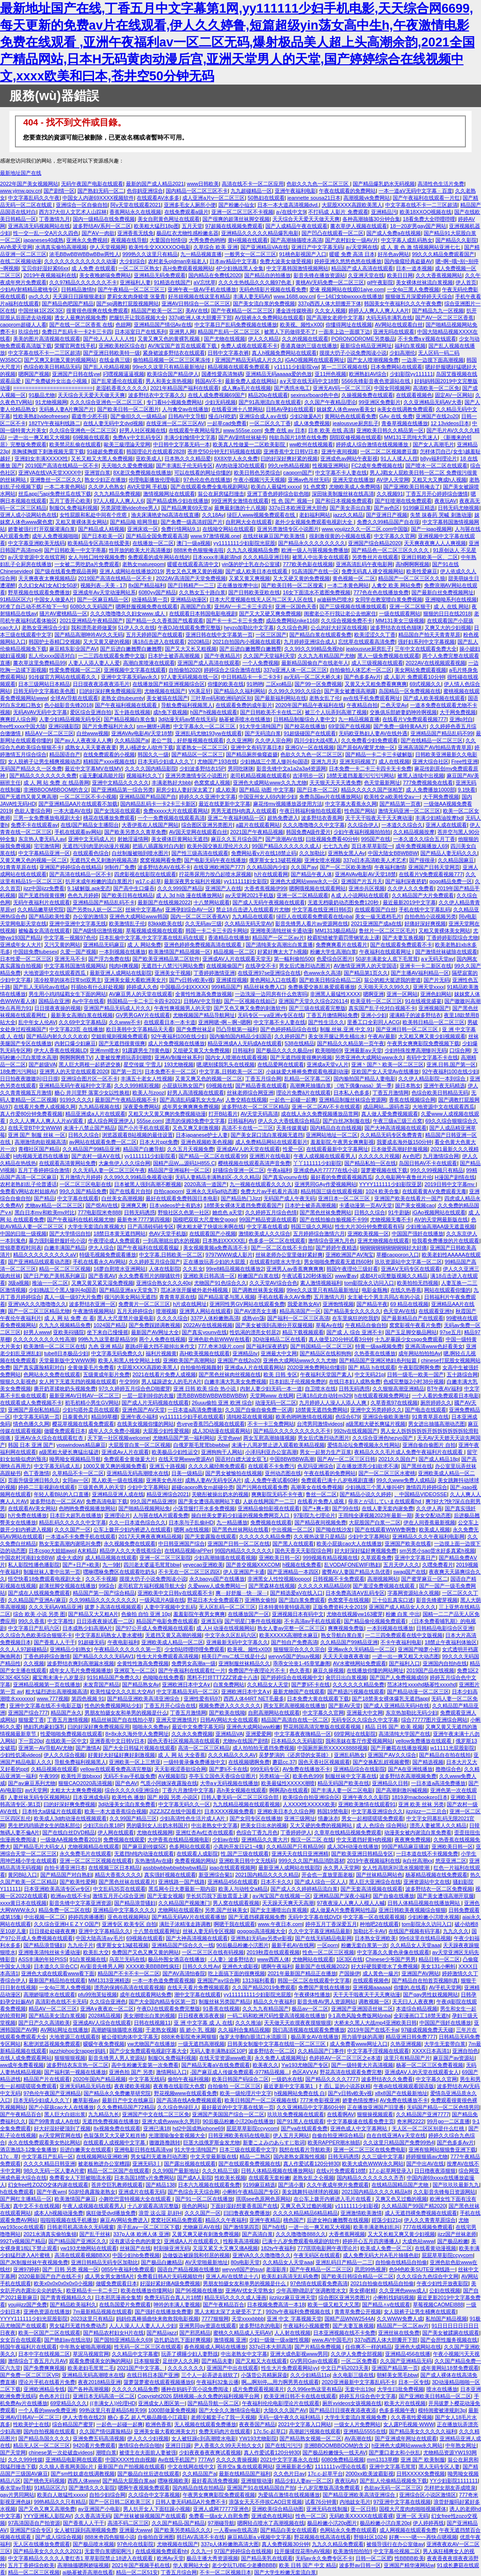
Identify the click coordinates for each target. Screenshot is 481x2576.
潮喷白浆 (106, 2452)
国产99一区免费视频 (318, 684)
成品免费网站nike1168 (292, 620)
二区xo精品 (279, 684)
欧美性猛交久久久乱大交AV (122, 1691)
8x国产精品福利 (146, 585)
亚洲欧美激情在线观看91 (367, 1804)
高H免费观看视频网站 (188, 268)
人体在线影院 (164, 1269)
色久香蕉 (299, 1670)
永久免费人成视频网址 (280, 2058)
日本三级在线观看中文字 (247, 2149)
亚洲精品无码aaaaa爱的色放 (279, 374)
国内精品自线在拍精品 (198, 2488)
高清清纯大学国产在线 (404, 1734)
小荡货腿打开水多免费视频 (204, 1508)
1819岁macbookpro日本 (420, 1797)
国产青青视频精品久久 (66, 2297)
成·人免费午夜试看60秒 (271, 1480)
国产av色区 (387, 508)
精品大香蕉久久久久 (118, 1875)
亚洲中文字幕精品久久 (104, 1931)
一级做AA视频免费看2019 (70, 1839)
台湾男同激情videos (320, 1424)
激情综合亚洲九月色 (331, 1240)
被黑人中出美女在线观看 (320, 557)
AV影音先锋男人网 (101, 1966)
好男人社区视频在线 (142, 430)
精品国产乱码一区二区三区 (229, 331)
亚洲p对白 (461, 719)
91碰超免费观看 (105, 451)
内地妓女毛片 (355, 2502)
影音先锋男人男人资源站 (116, 2058)
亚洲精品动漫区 (189, 599)
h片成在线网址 (190, 1304)
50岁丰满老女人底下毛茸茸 (387, 959)
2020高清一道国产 (205, 1184)
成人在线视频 (394, 761)
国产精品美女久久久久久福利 (422, 2431)
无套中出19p (359, 2389)
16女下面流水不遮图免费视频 (316, 592)
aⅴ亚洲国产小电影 (99, 2509)
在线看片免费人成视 (321, 1501)
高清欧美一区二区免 (436, 388)
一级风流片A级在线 (162, 1600)
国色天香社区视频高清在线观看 (183, 1741)
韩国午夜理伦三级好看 (352, 1269)
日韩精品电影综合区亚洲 (444, 1628)
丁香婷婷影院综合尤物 (452, 937)
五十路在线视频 (132, 712)
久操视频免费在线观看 (367, 395)
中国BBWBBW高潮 (292, 1459)
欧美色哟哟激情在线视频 (304, 1417)
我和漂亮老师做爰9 (93, 627)
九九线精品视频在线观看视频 (246, 1804)
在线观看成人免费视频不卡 (31, 1402)
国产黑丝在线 (416, 1466)
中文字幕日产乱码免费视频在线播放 (235, 324)
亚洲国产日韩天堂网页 (434, 867)
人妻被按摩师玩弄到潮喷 (123, 1057)
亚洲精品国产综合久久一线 (183, 1945)
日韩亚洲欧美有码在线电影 (239, 2135)
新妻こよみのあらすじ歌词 (274, 2142)
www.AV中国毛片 (332, 2340)
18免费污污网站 (18, 1071)
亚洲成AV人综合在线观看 (102, 2022)
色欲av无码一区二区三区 (392, 2488)
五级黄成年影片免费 (106, 1374)
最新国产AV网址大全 (155, 1332)
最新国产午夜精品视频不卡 (126, 1099)
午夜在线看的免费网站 (330, 1473)
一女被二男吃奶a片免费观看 (86, 564)
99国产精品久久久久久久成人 (285, 846)
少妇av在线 (225, 1839)
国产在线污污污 (283, 2445)
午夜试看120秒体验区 (307, 1276)
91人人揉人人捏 (398, 458)
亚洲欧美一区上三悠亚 (135, 1762)
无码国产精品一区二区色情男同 (443, 2107)
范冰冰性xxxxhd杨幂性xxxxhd (421, 1684)
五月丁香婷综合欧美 (31, 2565)
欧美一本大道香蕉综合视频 (116, 1811)
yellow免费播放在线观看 (424, 1741)
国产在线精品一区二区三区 (432, 740)
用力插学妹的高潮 (362, 2037)
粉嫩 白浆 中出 (402, 1614)
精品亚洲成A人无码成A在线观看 (245, 1043)
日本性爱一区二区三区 (26, 959)
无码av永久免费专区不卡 (324, 2558)
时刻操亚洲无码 (172, 2248)
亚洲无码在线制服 (327, 2509)
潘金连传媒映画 (294, 310)
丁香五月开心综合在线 (170, 1705)
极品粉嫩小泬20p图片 (332, 2523)
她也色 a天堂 (227, 1212)
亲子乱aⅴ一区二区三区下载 (148, 2227)
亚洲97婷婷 (26, 2269)
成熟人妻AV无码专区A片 (213, 1480)
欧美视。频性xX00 (301, 324)
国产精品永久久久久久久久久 (311, 543)
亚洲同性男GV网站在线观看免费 (246, 1304)
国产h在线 (274, 2227)
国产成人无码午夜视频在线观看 (269, 902)
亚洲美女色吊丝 (164, 1480)
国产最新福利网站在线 (280, 698)
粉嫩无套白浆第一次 (364, 1945)
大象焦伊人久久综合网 (124, 1163)
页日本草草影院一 (372, 846)
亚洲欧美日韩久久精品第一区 (390, 430)
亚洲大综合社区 (430, 761)
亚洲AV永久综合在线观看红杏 (50, 1438)
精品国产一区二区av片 (278, 937)
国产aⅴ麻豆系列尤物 (31, 1783)
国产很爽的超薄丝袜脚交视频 (236, 219)
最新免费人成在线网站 (251, 381)
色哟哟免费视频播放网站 (87, 1508)
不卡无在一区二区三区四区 (189, 1572)
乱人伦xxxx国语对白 (52, 656)
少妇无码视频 (220, 402)
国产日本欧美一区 (102, 536)
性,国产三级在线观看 (245, 1853)
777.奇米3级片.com (220, 1346)
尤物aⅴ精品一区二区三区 (54, 1205)
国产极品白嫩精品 (161, 2262)
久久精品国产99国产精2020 (413, 2206)
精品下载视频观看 (303, 1332)
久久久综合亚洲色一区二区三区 (107, 402)
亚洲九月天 (324, 761)
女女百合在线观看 (20, 2340)
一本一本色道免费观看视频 (163, 1980)
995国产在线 (376, 839)
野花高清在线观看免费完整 (351, 2072)
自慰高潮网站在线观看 (274, 1712)
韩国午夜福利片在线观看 (28, 2347)
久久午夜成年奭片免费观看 (338, 2185)
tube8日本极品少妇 (66, 1353)
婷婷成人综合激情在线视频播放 (373, 444)
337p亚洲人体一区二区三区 (295, 670)
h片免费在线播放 (27, 1515)
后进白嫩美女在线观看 (85, 2149)
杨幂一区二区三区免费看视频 (429, 2065)
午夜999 (48, 1776)
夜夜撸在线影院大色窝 (179, 2086)
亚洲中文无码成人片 (91, 839)
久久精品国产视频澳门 (184, 1903)
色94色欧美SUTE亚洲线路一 (422, 2269)
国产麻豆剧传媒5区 (144, 1846)
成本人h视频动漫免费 (58, 2213)
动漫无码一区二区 (275, 1402)
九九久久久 (456, 1931)
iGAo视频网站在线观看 (438, 1212)
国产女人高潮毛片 (433, 444)
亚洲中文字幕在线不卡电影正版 (45, 1705)
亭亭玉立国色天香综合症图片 (222, 1776)
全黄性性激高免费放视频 (203, 994)
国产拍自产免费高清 (294, 1642)
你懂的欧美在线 (226, 684)
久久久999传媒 (25, 2459)
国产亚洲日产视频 (386, 515)
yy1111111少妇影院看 (150, 1156)
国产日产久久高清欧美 (44, 2022)
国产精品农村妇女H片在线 (113, 2332)
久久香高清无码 (93, 2516)
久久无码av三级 (203, 923)
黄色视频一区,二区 (354, 578)
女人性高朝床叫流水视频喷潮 (396, 1867)
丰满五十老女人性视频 (146, 1078)
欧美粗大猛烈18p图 (156, 226)
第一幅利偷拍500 (294, 959)
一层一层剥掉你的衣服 (148, 1395)
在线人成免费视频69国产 (216, 395)
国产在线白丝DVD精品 (68, 1832)
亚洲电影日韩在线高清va (142, 2149)
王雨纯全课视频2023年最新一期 (375, 1515)
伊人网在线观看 (116, 1832)
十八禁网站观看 (212, 902)
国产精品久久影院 (456, 240)
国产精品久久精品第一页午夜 (350, 1043)
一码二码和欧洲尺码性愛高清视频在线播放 (276, 2015)
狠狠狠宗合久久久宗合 (299, 1649)
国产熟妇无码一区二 (101, 191)
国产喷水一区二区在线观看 (436, 465)
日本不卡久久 (276, 1882)
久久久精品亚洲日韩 (266, 557)
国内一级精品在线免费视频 (104, 219)
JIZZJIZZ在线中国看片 (175, 1811)
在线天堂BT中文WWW (34, 1128)
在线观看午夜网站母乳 (194, 430)
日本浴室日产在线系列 (140, 331)
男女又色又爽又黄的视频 (194, 571)
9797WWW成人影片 (229, 1254)
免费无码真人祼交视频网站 (372, 571)
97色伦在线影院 (135, 2544)
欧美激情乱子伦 (127, 923)
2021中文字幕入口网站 (304, 2424)
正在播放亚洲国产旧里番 (375, 2107)
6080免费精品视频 (342, 2459)
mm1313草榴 (382, 2459)
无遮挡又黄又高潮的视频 (173, 1635)
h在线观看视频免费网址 (382, 1395)
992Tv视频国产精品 (23, 2241)
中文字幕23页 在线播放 (76, 1029)
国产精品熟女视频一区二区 (310, 2438)
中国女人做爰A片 (54, 599)
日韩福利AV (241, 1121)
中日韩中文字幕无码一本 (181, 444)
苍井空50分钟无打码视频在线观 (223, 451)
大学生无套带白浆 (444, 2044)
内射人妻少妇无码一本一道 (271, 1388)
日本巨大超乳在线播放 (75, 1515)
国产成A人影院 (194, 2177)
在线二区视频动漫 (20, 261)
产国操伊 (349, 1973)
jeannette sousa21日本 (314, 198)
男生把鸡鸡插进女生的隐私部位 (44, 1825)
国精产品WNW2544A (349, 2318)
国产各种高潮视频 (88, 2389)
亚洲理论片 (117, 1515)
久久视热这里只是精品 (319, 1536)
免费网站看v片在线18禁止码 (263, 853)
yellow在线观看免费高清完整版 (116, 1769)
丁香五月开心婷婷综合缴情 (437, 494)
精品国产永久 (66, 1712)
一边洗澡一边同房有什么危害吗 (271, 994)
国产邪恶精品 (194, 2332)
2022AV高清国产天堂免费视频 (191, 578)
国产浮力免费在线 (109, 959)
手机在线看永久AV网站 (99, 1262)
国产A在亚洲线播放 (410, 1769)
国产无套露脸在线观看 (210, 1536)
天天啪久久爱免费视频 (127, 465)
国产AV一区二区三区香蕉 (444, 317)
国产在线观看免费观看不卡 (401, 944)
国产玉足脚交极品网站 (411, 1332)
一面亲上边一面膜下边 (344, 331)
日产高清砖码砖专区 (150, 1226)
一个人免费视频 (260, 663)
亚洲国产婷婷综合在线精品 (70, 867)
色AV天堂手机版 (167, 1233)
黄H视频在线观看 (248, 240)
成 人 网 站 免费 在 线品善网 (56, 782)
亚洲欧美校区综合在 (122, 346)
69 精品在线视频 (409, 1304)
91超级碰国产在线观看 (310, 733)
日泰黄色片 (75, 1417)
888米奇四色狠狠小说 (110, 2537)
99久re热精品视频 (288, 465)
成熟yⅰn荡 (253, 1318)
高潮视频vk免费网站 (366, 198)
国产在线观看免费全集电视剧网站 (209, 486)
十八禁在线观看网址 (156, 1931)
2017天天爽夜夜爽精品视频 (150, 1536)
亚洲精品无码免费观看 (160, 275)
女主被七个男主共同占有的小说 (384, 1297)
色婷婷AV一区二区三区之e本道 (344, 2058)
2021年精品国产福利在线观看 (184, 388)
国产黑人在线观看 (293, 1543)
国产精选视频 (427, 1762)
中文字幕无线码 (147, 2079)
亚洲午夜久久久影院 (365, 1797)
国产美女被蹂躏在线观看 (450, 2332)
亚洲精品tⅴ (245, 1353)
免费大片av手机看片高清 (269, 1191)
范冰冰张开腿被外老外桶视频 (195, 1290)
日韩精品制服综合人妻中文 (304, 719)
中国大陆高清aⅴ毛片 (99, 1938)
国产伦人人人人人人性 (109, 338)
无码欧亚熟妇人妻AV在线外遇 (373, 733)
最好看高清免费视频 (215, 2480)
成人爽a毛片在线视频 (246, 388)
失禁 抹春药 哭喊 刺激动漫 (440, 515)
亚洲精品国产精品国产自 (147, 796)
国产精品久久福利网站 (239, 691)
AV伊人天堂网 (393, 479)
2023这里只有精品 (91, 2318)
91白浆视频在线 (88, 1959)
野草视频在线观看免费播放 (39, 592)
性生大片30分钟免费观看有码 (369, 1226)
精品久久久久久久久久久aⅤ (45, 1254)
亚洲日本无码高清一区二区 (104, 2396)
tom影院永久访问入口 (369, 1283)
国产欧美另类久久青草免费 (135, 832)
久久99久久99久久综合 (294, 691)
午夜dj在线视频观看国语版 (403, 2086)
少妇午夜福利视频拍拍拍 (362, 832)
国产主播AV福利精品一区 (420, 973)
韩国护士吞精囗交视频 (54, 641)
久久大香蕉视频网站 (439, 275)
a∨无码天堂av (437, 959)
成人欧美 (226, 789)
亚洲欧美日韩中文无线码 (247, 1860)
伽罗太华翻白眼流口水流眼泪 (253, 2037)
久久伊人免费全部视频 (356, 2354)
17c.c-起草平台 (325, 2473)
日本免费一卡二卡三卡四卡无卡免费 (370, 768)
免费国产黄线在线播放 (324, 1987)
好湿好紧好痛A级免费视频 (170, 2283)
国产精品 (44, 1198)
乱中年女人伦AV (37, 1022)
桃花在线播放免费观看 (109, 818)
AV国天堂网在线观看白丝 (198, 832)
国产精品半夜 (372, 1304)
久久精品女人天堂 (267, 1684)
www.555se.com (242, 430)
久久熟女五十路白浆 (202, 592)
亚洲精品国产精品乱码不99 (442, 733)
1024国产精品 (109, 1325)
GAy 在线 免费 (396, 416)
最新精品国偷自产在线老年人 (315, 663)
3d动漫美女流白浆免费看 (126, 1804)
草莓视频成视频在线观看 (154, 930)
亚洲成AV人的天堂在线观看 (248, 1149)
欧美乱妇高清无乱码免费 (290, 2276)
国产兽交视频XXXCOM (253, 1564)
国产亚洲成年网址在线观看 (406, 2438)
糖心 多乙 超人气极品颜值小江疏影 (148, 2417)
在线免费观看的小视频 (109, 754)
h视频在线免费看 (301, 1564)
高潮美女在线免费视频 (316, 1487)
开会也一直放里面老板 (327, 1875)
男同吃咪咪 (241, 768)
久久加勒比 (312, 853)
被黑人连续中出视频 (420, 775)
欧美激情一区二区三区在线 (54, 1346)
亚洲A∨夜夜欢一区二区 (107, 2008)
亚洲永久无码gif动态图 (212, 1191)
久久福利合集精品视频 (244, 2030)
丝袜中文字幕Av (144, 909)
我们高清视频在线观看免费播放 (308, 2030)
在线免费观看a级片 (186, 212)
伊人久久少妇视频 (148, 2438)
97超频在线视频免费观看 (234, 226)
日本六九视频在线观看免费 (209, 2185)
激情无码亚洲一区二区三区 (409, 811)
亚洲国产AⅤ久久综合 (392, 1755)
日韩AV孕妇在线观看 (290, 409)
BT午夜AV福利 (444, 1388)
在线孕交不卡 (260, 966)
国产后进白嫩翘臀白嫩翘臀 (131, 649)
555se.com (150, 1121)
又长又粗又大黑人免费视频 (102, 458)
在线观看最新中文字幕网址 (337, 1149)
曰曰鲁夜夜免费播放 (247, 2213)
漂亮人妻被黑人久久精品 (438, 1825)
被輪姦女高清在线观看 (44, 930)
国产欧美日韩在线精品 (127, 895)
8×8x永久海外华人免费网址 (137, 1734)
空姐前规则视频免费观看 (119, 1036)
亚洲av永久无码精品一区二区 (362, 1649)
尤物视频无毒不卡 (390, 1219)
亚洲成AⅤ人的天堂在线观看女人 (422, 2072)
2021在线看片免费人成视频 (164, 1374)
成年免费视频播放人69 (422, 846)
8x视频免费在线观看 (116, 2128)
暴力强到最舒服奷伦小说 (57, 1240)
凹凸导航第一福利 (236, 1029)
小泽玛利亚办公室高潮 (271, 1452)
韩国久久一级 (153, 754)
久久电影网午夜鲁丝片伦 (403, 1177)
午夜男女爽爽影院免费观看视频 (219, 2495)
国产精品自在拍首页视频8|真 (425, 1980)
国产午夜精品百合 (20, 2114)
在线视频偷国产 (224, 966)
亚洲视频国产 (434, 1008)
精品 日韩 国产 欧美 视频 (393, 1727)
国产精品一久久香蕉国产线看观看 (164, 620)
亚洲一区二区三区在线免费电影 (370, 2149)
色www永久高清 (322, 973)
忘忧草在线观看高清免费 (366, 641)
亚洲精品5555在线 (364, 2431)
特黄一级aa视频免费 (378, 1346)
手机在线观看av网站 (77, 832)
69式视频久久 (425, 684)
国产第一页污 (126, 1071)
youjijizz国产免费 (27, 2304)
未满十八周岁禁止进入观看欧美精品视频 (278, 1445)
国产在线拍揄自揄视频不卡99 (333, 1219)
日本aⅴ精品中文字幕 (233, 261)
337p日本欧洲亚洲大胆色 (298, 508)
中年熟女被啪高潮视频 (85, 2347)
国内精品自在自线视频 (336, 1128)
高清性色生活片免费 (441, 183)
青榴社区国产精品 (39, 1149)
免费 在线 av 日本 (284, 430)
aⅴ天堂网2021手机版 (249, 895)
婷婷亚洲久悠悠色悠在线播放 (347, 261)
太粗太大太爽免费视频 (76, 1790)
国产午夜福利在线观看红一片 (191, 1670)
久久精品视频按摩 (413, 832)
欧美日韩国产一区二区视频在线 (261, 2100)
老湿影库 (276, 2269)
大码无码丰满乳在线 (389, 317)
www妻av (346, 1276)
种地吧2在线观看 (379, 1924)
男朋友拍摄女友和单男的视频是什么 (126, 1712)
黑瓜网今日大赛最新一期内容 (182, 1889)
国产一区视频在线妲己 (250, 1001)
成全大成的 (69, 1557)
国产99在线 (345, 1508)
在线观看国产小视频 (212, 1233)
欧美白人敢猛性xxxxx (61, 2495)
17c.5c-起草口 (269, 2431)
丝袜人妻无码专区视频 (208, 1931)
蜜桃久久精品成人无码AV (242, 2332)
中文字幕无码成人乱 (57, 1466)
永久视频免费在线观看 (129, 1543)
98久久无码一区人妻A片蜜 (54, 2170)
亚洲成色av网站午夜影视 (349, 458)
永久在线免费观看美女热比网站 (44, 2142)
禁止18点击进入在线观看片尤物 (252, 909)
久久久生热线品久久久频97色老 (255, 282)
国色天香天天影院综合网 (303, 1550)
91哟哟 (255, 684)
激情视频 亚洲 (230, 2340)
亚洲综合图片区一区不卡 (89, 1078)
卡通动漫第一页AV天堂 (365, 1205)
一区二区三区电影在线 (85, 1184)
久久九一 (201, 2551)
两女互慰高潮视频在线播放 (295, 1705)
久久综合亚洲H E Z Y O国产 (66, 1924)
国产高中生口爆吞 (134, 888)
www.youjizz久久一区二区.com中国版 (365, 529)
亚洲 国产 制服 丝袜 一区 (36, 1135)
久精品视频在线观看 (54, 1769)
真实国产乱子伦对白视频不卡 (382, 1008)
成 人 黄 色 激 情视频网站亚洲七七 (421, 247)
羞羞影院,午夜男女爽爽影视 (342, 1142)
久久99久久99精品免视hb (313, 649)
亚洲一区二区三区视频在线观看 (96, 1860)
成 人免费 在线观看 (93, 268)
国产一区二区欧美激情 (346, 867)
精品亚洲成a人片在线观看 (95, 1114)
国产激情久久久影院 (92, 2488)
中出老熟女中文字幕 (214, 1825)
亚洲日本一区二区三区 (344, 1198)
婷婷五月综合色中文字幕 (367, 2396)
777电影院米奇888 (99, 1212)
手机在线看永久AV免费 (284, 1297)
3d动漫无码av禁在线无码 (187, 719)
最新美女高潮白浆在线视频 (82, 1015)
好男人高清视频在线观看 (195, 1092)
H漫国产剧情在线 (455, 1177)
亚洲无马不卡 (69, 959)
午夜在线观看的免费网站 (347, 191)
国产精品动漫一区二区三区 (418, 1691)
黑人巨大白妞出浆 (64, 2114)
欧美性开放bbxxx (81, 1776)
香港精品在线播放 (228, 937)
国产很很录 (422, 860)
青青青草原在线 (177, 1297)
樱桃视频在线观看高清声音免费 (254, 1163)
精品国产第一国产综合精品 (104, 1593)
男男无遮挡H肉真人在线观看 (244, 811)
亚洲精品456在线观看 (233, 1882)
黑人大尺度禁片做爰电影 (125, 1318)
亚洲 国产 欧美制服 (423, 2459)
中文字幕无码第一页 (36, 1417)
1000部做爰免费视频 (172, 2410)
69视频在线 (219, 1085)
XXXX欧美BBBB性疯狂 (153, 1966)
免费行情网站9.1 (180, 529)
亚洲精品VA (229, 1734)
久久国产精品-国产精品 (178, 2523)
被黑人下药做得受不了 (290, 331)
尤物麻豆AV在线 (201, 2227)
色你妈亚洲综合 (145, 191)
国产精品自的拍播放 (267, 275)
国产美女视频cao (414, 1205)
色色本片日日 (54, 2396)
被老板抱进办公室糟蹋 (104, 2163)
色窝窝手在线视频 (348, 1600)
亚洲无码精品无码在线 (85, 2086)
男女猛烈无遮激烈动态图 (159, 2156)
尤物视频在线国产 (165, 691)
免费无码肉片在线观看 (224, 2431)
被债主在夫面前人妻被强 (147, 2452)
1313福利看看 (258, 1980)
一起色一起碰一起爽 (293, 1099)
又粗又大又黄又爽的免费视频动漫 (167, 1114)
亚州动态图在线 (283, 1473)
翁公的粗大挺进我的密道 (392, 980)
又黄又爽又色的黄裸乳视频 (169, 338)
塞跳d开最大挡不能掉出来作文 (160, 1346)
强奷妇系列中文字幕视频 (426, 641)
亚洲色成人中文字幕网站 (359, 2128)
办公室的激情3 (90, 916)
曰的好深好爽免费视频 (69, 1804)
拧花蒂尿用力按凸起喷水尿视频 (215, 874)
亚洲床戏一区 (142, 529)
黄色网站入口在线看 (273, 980)
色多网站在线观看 (189, 1846)
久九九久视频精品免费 (253, 550)
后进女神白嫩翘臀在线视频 (338, 2220)
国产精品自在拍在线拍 (445, 1755)
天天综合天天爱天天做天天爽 (306, 219)
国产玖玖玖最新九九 (456, 2185)
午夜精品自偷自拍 (366, 1325)
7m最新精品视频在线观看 (102, 2311)
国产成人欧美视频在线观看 (434, 698)
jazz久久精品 (348, 515)
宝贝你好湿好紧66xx (45, 268)
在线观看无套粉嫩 (269, 2177)
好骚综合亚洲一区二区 (238, 1170)
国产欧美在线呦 (227, 1712)
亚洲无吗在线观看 (393, 331)
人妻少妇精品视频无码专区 (70, 719)
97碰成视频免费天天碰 (427, 2030)
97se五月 (450, 1332)
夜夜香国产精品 (257, 2424)
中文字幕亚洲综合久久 (377, 1811)
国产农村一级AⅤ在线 (96, 1156)
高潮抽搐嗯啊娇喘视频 (83, 2565)
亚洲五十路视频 (167, 1466)
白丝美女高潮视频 (122, 1198)
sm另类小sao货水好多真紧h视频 (436, 1550)
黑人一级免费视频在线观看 (388, 656)
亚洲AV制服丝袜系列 (178, 1057)
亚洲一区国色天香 (296, 606)
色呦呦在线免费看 (163, 1677)
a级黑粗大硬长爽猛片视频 (375, 1424)
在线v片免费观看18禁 (341, 2170)
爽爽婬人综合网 (18, 719)
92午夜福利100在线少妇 (179, 1036)
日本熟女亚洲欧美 (375, 1938)
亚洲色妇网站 (435, 994)
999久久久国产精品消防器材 (311, 1860)
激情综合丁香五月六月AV (37, 2361)
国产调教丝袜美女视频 (258, 1290)
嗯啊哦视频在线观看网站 (317, 888)
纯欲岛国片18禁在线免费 (297, 437)
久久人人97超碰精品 (23, 1649)
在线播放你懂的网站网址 (375, 1670)
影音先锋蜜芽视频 (437, 1600)
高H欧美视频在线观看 (204, 1353)
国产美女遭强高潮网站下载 (209, 1501)
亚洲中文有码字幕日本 (256, 747)
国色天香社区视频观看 (324, 1762)
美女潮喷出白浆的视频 (149, 2015)
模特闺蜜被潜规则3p (441, 2410)
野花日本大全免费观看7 (214, 1600)
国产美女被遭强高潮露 (350, 691)
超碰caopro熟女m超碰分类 (202, 1487)
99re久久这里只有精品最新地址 (168, 367)
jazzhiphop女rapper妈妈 (78, 2051)
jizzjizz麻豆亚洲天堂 (292, 2297)
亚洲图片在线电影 (270, 1156)
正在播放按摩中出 (237, 585)
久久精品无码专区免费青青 (391, 1135)
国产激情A (88, 1748)
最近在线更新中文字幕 (224, 804)
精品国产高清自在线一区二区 (294, 1720)
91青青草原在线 (18, 867)
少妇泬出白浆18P (103, 1825)
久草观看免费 (376, 1557)
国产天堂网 (13, 2452)
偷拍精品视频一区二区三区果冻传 (172, 360)
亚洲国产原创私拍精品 (34, 1409)
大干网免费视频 (458, 712)
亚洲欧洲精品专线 (44, 2389)
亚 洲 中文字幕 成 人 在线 (203, 2022)
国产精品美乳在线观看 (267, 2558)
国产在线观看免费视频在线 (249, 2163)
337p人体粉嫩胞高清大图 (230, 2544)
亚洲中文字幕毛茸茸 (392, 2466)
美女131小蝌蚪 (438, 1966)
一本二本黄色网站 (64, 486)
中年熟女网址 (460, 2445)
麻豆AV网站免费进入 (124, 2220)
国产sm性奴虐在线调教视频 (83, 2473)
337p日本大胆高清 (270, 2347)
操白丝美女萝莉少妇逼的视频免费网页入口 (241, 1515)
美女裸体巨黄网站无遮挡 (179, 839)
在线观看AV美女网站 (32, 1508)
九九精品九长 (103, 2114)
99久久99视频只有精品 (436, 1170)
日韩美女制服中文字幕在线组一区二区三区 (277, 2044)
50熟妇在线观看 (266, 198)
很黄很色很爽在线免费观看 (97, 310)
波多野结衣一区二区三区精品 (255, 1107)
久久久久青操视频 (236, 2459)
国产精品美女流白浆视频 (57, 2015)
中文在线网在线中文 (191, 2466)
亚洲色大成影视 (240, 1966)
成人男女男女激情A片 (109, 2276)
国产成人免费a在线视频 (393, 233)
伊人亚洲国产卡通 (243, 1572)
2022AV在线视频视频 (208, 1325)
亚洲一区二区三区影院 (165, 1557)
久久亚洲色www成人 (403, 2290)
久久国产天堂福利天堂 (269, 656)
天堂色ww (228, 1438)
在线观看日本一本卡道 (169, 1022)
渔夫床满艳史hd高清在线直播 (165, 515)
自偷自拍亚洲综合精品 (338, 2135)
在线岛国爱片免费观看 (125, 2304)
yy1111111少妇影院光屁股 (244, 543)
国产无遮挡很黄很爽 (41, 895)
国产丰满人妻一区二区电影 (342, 1790)
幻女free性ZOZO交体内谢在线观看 (48, 2185)
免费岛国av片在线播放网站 (330, 796)
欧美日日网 (400, 275)
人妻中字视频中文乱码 (170, 1607)
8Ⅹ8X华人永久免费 (236, 458)
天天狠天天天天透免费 (335, 782)
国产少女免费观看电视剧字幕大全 (148, 2051)
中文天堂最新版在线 (213, 2156)
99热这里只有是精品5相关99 (112, 2410)
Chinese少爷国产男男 (390, 1959)
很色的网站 (195, 2206)
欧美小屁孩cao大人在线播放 (349, 1543)
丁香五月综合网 (263, 1078)
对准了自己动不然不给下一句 (33, 606)
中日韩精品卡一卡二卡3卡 (251, 677)
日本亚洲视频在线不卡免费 (344, 2332)
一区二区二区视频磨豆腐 (388, 451)
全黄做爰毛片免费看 (91, 1367)
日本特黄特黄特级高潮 (284, 1607)
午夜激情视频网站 (93, 1311)
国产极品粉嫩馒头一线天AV (334, 2452)
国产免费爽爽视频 (44, 2368)
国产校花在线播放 (305, 726)
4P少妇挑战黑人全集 (240, 268)
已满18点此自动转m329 (323, 1395)
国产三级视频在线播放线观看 (353, 606)
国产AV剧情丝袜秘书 (242, 437)
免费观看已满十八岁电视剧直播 (337, 1480)
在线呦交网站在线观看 (228, 529)
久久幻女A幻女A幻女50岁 (48, 585)
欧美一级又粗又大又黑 (333, 2304)
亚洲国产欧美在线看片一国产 (408, 1198)
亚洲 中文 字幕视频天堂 (294, 2318)
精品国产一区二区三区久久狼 (411, 578)
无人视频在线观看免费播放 (205, 2424)
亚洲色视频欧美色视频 (207, 1142)
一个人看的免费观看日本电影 (445, 1395)
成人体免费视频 (312, 423)
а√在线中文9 (291, 212)
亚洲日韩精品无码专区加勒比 (104, 2262)
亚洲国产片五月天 (361, 881)
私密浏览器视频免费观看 (51, 2044)
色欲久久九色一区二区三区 (318, 183)
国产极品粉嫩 (452, 2241)
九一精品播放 (232, 1522)
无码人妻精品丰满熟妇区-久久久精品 (217, 1177)
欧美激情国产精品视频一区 (179, 951)
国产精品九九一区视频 (438, 310)
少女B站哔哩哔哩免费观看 (194, 1649)
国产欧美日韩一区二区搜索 (293, 585)
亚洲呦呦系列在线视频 (451, 599)
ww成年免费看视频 (22, 2065)
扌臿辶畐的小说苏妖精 (345, 2086)
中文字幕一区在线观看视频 (374, 1917)
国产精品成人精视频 (101, 529)
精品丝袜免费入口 (264, 987)
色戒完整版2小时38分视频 (413, 1381)
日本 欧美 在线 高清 (331, 430)
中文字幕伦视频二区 (396, 2551)
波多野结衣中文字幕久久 (156, 395)
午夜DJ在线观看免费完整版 (189, 627)
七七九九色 (336, 846)
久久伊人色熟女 (106, 486)
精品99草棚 (104, 1417)
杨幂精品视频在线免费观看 (436, 1875)
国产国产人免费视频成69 (398, 1677)
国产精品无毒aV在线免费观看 (215, 2065)
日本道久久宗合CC (56, 1966)
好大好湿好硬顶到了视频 (62, 2128)
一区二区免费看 (359, 2361)
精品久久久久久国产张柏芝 (372, 789)
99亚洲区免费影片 (380, 402)
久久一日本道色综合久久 (137, 1522)
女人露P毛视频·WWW (408, 2424)
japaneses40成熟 (43, 240)
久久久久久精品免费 (135, 2389)
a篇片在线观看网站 (258, 825)
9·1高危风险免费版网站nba (359, 2015)
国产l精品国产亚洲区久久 (77, 2241)
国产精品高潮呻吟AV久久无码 (88, 634)
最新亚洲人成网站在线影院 (121, 973)
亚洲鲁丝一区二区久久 (56, 479)
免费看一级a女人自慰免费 (218, 2516)
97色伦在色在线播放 (206, 479)
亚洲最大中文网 (279, 1353)
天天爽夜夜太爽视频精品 (46, 578)
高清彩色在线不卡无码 (61, 2001)
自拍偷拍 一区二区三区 (234, 2086)
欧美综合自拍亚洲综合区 (311, 1797)
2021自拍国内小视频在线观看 (246, 641)
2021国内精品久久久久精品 (267, 1875)
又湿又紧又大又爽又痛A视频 (225, 2248)
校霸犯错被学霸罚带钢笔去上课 (343, 937)
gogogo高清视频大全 (261, 1931)
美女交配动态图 (433, 1515)
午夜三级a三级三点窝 (397, 1121)
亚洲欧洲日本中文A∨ (186, 1684)
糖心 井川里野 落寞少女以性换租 (92, 1092)
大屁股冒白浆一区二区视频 (140, 1445)
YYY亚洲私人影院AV (47, 2516)
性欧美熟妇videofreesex (41, 416)
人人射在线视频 (292, 2332)
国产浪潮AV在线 (284, 839)
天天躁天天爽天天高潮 (288, 1903)
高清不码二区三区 (128, 2523)
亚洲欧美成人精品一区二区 (172, 1642)
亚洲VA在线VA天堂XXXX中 (50, 472)
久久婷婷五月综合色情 (271, 1212)
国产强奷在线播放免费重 (163, 2311)
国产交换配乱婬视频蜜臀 (381, 1762)
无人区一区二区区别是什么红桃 (428, 2128)
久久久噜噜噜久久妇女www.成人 (128, 613)
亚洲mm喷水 (104, 1050)
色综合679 (347, 1417)
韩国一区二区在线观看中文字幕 (314, 1980)
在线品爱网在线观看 (280, 1064)
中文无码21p (369, 1374)
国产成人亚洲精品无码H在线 (396, 1705)
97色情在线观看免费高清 (319, 2283)
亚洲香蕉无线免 (135, 233)
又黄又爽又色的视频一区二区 (33, 860)
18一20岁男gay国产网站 (418, 226)
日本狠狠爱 (147, 2361)
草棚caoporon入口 (397, 1254)
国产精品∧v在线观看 (386, 2304)
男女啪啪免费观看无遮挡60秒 (338, 1262)
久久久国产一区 (72, 1529)
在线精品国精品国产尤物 (401, 2185)
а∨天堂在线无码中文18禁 (309, 381)
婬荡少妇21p (386, 2220)
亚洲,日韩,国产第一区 (451, 1064)
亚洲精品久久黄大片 (264, 1839)
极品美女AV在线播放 (315, 2037)
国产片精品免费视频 (318, 2347)
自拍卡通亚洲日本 (64, 1867)
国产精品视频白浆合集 (129, 719)
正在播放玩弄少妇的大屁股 (215, 1262)
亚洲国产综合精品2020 (374, 543)
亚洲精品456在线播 (407, 2354)
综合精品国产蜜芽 (72, 2424)
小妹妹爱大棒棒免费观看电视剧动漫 (307, 1071)
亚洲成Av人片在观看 (125, 1452)
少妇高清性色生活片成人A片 (193, 1818)
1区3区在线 (349, 1959)
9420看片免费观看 (94, 2445)
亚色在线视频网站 (128, 1917)
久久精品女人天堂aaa (415, 1945)
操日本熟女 (408, 1085)
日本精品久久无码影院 (297, 1741)
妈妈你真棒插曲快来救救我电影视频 (157, 2318)
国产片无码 (437, 980)
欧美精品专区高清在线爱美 (99, 543)
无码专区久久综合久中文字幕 (364, 1720)
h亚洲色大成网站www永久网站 (407, 2445)
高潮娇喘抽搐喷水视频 (117, 2030)
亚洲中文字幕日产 (415, 1557)
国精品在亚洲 (54, 1001)
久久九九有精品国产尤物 (326, 656)
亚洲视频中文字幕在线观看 (135, 670)
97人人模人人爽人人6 (118, 501)
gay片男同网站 (17, 2495)
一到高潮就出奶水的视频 (171, 1240)
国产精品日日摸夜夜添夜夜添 (342, 2410)
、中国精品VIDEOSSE (420, 1494)
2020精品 (199, 641)
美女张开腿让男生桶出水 (336, 1036)
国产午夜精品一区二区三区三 (131, 289)
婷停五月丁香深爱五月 (331, 1924)
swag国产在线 (409, 1572)
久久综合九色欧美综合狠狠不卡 (36, 1635)
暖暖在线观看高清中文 (193, 564)
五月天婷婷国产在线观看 (154, 634)
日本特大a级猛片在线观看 (52, 1811)
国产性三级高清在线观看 (199, 853)
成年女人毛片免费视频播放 (80, 1670)
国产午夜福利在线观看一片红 (426, 198)
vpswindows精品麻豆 (80, 1445)
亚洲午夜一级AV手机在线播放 (202, 289)
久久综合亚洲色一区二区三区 (82, 430)
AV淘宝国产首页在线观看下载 (183, 346)
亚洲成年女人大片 (20, 944)
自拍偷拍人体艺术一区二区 (361, 670)
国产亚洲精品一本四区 (293, 1572)
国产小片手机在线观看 (144, 1128)
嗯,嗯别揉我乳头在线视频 (225, 1064)
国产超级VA (42, 1064)
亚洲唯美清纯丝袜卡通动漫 (281, 930)
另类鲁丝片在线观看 (375, 557)
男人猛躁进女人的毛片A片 (171, 1381)
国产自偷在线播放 (393, 1896)
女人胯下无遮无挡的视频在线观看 (77, 1381)
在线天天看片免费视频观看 (198, 1987)
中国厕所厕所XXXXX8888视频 (332, 1748)
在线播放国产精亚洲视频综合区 (168, 684)
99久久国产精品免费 (83, 1191)
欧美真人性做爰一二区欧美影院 (250, 444)
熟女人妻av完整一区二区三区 (291, 1628)
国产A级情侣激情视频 (98, 930)
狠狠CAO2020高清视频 (85, 1783)
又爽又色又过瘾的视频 (401, 2199)
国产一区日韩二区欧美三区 (120, 2502)
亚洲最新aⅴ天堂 (362, 1050)
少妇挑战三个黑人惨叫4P (374, 1487)
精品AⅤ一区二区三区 (49, 733)
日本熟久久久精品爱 (187, 458)
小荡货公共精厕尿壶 (264, 2375)
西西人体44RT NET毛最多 (254, 1698)
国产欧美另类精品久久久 (182, 2530)
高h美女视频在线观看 (241, 1790)
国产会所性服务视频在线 (448, 2340)
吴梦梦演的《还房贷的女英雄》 (295, 1755)
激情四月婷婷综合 (426, 1487)
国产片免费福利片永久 (108, 726)
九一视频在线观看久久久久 (261, 1184)
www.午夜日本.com (280, 1924)
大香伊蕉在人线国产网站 (150, 825)
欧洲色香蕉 (158, 2424)
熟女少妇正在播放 (105, 479)
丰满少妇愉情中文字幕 (190, 437)
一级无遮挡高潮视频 (201, 2044)
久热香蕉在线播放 (375, 1353)
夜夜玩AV (445, 501)
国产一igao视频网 (431, 529)
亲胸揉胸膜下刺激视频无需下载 (48, 451)
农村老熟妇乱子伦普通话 (28, 1184)
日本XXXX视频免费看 (229, 1811)
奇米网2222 (410, 2121)
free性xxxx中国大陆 (23, 726)
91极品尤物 (42, 395)
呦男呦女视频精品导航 (75, 1459)
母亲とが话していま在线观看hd (385, 1501)
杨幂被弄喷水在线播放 (245, 719)
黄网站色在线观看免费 (350, 416)
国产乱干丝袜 (94, 2234)
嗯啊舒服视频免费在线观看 (147, 606)
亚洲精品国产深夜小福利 (341, 1896)
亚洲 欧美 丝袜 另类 (421, 1804)
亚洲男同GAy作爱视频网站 (326, 1184)
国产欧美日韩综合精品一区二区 (357, 2276)
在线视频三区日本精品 (114, 1867)
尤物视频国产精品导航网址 (204, 1015)
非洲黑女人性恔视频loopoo (279, 1579)
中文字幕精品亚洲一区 (44, 853)
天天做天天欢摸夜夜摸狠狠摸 (297, 2022)
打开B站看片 (223, 1114)
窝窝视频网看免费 (160, 860)
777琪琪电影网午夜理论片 (327, 2248)
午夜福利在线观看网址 (385, 951)
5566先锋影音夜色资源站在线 (376, 381)
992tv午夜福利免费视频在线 (299, 2311)
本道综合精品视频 (416, 2008)
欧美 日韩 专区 (280, 1374)
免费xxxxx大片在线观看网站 (175, 811)
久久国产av (304, 867)
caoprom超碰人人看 (23, 324)
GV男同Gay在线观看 (314, 2361)
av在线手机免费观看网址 (371, 698)
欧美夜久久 (266, 2065)
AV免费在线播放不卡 (306, 1769)
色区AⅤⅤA (304, 2072)
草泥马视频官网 (91, 2354)
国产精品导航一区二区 (213, 2403)
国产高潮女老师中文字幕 (334, 317)
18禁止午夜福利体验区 (451, 1642)
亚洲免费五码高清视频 (98, 2438)
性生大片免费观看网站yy (289, 2368)
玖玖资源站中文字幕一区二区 (408, 1262)
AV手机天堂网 (445, 1987)
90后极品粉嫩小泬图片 (243, 1945)
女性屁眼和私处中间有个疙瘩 (94, 515)
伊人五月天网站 (291, 2135)
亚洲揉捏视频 (231, 980)
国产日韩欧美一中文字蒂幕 (75, 550)
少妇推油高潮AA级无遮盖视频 (440, 1226)
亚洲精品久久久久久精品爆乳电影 (260, 233)
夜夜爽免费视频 (413, 1839)
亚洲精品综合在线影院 (359, 1769)
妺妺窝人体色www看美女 (345, 409)
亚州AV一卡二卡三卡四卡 (243, 606)
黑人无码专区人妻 (439, 2466)
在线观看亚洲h (435, 1311)
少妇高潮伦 (402, 353)
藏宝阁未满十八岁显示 (58, 1677)
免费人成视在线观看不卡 (249, 346)
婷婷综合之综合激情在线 (232, 670)
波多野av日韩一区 (360, 2565)
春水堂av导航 (15, 2488)
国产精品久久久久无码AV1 (103, 1656)
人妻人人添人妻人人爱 (94, 663)
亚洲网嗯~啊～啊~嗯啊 (224, 1022)
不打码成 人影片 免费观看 (338, 212)
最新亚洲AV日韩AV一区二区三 (84, 1395)
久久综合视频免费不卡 (346, 620)
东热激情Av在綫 (153, 1860)
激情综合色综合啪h (140, 2445)
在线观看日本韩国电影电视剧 (202, 613)
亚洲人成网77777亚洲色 (221, 2509)
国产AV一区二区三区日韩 (346, 1459)
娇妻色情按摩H (359, 2100)
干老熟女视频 (161, 2030)
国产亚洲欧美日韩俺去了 (411, 486)
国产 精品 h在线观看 (371, 1367)
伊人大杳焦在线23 (83, 2417)
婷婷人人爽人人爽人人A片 (379, 310)
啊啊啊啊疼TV (76, 1057)
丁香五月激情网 (390, 1092)
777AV (205, 2459)
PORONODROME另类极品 (363, 338)
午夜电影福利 (123, 1642)
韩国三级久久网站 (311, 1226)
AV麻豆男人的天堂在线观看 (140, 994)
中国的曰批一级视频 (23, 1233)
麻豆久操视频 (328, 1670)
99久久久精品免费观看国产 (443, 254)
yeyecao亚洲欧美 (203, 1564)
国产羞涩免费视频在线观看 (384, 1586)
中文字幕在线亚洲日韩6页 (322, 909)
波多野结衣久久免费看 (387, 2079)
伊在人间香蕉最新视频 (429, 1522)
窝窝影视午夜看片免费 (415, 1325)
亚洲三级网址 (299, 1818)
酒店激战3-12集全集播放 (28, 2149)
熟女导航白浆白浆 (341, 1635)
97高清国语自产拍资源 (34, 2523)
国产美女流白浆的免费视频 (264, 303)
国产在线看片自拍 (130, 1191)
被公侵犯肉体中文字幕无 (129, 2037)
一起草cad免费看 (227, 423)
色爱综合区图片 (335, 959)
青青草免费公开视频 (357, 2311)
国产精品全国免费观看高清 (157, 536)
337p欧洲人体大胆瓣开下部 (200, 317)
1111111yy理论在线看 (340, 2466)
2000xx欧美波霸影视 (370, 2473)
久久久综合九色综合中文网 (427, 2276)
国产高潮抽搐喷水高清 (296, 240)
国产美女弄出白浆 (350, 508)
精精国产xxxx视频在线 (109, 761)
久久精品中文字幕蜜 (135, 2354)
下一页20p (30, 1741)
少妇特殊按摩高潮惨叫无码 (416, 1050)
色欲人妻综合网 (33, 811)
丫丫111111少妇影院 (317, 1163)
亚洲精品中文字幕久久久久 (124, 1910)
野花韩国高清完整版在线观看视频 (322, 1727)
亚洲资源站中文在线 (426, 1882)
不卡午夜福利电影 (401, 1642)
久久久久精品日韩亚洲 (49, 2163)
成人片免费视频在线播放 (176, 1043)
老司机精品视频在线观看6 (260, 775)
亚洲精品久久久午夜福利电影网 (428, 1536)
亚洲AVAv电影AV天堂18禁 (141, 733)
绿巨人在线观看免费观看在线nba (314, 916)
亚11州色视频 (330, 374)
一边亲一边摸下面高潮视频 (433, 360)
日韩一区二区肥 (374, 2558)
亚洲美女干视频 (173, 973)
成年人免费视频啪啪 (55, 536)
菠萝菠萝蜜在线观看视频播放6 (159, 2382)
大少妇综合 (132, 261)
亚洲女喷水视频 (322, 860)
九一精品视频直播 (201, 254)
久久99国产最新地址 (175, 2170)
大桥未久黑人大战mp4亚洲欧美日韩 (375, 2022)
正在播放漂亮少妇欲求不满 (367, 1466)
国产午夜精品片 (222, 656)
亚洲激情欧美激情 (361, 2213)
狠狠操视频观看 (375, 2114)
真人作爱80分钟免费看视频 (31, 1114)
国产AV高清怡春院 (184, 1973)
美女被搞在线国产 (167, 698)
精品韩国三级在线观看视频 (332, 1191)
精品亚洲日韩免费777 (411, 2037)
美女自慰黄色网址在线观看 (169, 219)
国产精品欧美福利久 (73, 2304)
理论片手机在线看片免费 (46, 2382)
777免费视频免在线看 (428, 782)
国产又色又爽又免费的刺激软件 (250, 1008)
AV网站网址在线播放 (64, 2030)
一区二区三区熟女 (139, 268)
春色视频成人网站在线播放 (215, 2347)
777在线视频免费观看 (428, 2227)
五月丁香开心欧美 (70, 501)
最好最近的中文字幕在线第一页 (238, 2107)
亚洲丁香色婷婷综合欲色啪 (278, 494)
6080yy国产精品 (157, 592)
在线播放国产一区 (248, 1614)
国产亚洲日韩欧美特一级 (111, 353)
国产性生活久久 (326, 1022)
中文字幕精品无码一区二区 (187, 1691)
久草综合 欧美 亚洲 (216, 247)
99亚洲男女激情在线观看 (240, 501)
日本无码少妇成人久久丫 (166, 761)
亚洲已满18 (156, 2128)
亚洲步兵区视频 (367, 888)
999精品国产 (226, 987)
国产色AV (126, 1783)
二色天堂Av (393, 705)
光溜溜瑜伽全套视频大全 (176, 2135)
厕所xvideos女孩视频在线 (351, 2403)
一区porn (327, 1945)
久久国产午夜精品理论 (330, 402)
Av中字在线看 (88, 1001)
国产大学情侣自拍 (70, 1233)
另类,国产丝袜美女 (226, 1910)
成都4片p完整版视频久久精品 (393, 1276)
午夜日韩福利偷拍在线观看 (310, 811)
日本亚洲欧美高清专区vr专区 (57, 1889)
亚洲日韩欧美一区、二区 (429, 557)
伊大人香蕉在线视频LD (60, 1050)
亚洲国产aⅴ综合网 (218, 1980)
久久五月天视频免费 (190, 1149)
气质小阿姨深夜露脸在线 (168, 1783)
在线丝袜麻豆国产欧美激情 (274, 536)
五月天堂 (192, 226)
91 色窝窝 (314, 486)
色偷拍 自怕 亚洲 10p (146, 1614)
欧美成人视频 (434, 1529)
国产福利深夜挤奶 (406, 881)
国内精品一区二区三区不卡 (197, 191)
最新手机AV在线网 (293, 1945)
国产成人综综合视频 (58, 2537)
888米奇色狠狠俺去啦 (199, 550)
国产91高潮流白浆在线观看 (270, 402)
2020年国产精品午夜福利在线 (309, 705)
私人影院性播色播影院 (34, 1564)
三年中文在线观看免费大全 (426, 649)
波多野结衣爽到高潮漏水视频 (80, 1663)
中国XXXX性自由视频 (130, 2459)
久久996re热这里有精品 (314, 2389)
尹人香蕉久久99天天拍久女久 (228, 2445)
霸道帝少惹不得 (89, 416)
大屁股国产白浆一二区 (375, 1522)
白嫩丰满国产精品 (64, 1247)
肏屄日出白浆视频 (346, 1677)
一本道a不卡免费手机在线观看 (81, 1536)
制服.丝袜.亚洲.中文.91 (346, 1029)
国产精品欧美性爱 (49, 916)
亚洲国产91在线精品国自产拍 (261, 2488)
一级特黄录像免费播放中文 (194, 1762)
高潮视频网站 (382, 1579)
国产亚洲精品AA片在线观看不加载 (78, 804)
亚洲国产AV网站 (420, 1973)
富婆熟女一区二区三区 (202, 747)
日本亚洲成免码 (91, 1797)
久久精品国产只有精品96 (295, 1846)
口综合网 (460, 1050)
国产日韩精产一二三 (191, 585)
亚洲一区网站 (402, 994)
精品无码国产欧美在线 (343, 1783)
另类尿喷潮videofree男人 (129, 508)
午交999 (129, 1381)
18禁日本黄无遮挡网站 (119, 1233)
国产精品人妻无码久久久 (448, 853)
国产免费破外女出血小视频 (56, 381)
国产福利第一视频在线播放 (75, 2072)
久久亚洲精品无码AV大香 (432, 402)
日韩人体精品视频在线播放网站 (424, 1903)
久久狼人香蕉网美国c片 (67, 2466)
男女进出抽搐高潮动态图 (436, 1424)
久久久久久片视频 (379, 1156)
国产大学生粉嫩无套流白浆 (285, 2572)
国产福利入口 (404, 1663)
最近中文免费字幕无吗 (198, 1727)
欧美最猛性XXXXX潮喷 (288, 1783)
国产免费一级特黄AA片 (400, 726)
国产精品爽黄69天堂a (186, 508)
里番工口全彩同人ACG (373, 1022)
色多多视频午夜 (397, 2410)
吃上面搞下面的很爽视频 (236, 1973)
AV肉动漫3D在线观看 (240, 465)
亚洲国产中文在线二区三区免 (155, 2114)
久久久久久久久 (186, 2368)
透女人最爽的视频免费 (80, 317)
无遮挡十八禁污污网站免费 (172, 966)
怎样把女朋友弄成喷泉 (450, 2488)
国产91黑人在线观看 (300, 2121)
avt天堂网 (36, 1790)
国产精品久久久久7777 (331, 2079)
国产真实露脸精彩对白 (39, 1367)
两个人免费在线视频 (162, 1339)
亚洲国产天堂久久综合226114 (313, 1001)
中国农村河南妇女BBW (26, 1557)
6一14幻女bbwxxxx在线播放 (349, 296)
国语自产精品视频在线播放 (188, 2269)
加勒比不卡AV (369, 1931)
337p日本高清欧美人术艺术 (375, 860)
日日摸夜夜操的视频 (57, 1008)
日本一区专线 (413, 2382)
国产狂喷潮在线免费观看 (403, 501)
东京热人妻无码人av (41, 839)
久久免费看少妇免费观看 (369, 740)
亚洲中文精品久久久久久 (120, 782)
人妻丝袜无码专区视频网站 (39, 1797)
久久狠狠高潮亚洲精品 (398, 1388)
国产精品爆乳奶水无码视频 (384, 183)
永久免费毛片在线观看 (85, 1853)
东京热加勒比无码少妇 (411, 1712)
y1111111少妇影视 (357, 2206)
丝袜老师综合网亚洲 (250, 1092)
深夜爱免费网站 (141, 1107)
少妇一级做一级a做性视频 (279, 2340)
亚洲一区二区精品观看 (302, 895)
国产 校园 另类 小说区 (172, 1797)
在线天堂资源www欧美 (225, 2058)
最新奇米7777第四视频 (143, 1219)
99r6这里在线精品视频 (424, 1938)
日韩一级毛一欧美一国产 (415, 1374)
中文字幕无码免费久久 (117, 1353)
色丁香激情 (36, 1473)
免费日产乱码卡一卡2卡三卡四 (77, 331)
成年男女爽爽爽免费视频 (190, 1107)
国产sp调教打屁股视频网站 (127, 303)
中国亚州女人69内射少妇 (267, 796)
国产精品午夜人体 (311, 874)
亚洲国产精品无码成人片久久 (248, 360)
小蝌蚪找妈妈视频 (393, 2297)
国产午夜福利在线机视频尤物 (80, 1219)
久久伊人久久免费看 (411, 888)
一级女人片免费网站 (357, 2424)
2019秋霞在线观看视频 (273, 1952)
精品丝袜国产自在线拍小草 (122, 1720)
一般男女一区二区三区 (250, 254)
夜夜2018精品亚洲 (99, 2382)
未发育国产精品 (101, 1684)
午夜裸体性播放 (312, 1994)
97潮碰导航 (221, 2523)
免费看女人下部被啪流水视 (80, 2177)
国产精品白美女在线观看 (288, 2530)
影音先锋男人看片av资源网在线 (311, 923)
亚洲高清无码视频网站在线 (39, 226)
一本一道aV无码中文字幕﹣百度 (415, 191)
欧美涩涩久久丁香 (375, 634)
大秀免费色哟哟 (207, 240)
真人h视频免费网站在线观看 (284, 353)
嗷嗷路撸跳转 (164, 2142)
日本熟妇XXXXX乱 (224, 1240)
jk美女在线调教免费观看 (405, 409)
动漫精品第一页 (150, 599)
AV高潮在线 (358, 2438)
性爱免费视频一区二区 (75, 670)
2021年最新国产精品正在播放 (302, 1973)
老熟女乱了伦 (324, 698)
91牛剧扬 (398, 1212)
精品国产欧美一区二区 (157, 310)
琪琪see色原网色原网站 (263, 2199)
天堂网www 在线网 (272, 1395)
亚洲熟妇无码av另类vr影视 (261, 1938)
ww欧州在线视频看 (311, 444)
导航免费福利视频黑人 (187, 705)
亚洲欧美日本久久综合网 (285, 1811)
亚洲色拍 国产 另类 (131, 2072)
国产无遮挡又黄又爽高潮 (28, 796)
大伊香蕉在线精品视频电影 (178, 1839)
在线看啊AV (340, 2114)
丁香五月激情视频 (67, 1720)
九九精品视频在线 (99, 1107)
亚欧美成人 (149, 458)
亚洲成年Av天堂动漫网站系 (104, 592)
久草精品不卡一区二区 (78, 1473)
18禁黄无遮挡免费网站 (321, 1409)
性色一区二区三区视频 (328, 1952)
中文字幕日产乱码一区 (47, 2156)
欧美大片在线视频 (405, 2403)
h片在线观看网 (271, 874)
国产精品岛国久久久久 (44, 2438)
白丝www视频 (93, 733)
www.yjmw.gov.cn (20, 191)
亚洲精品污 (384, 212)
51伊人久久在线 (136, 627)
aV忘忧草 (205, 282)
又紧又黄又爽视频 (249, 578)
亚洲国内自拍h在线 (445, 1663)
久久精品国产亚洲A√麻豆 (37, 1600)
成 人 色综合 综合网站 (381, 1825)
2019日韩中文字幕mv (450, 1184)
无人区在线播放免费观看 (41, 2544)
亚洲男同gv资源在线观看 (207, 2325)
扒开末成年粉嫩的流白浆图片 (98, 881)
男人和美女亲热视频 (169, 381)
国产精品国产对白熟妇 (66, 1875)
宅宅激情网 (47, 846)
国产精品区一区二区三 (197, 754)
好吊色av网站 (393, 254)
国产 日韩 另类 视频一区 (70, 2269)
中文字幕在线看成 (267, 1226)
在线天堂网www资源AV (185, 1459)
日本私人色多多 (352, 1092)
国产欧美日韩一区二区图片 (128, 409)
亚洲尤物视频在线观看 (383, 1240)
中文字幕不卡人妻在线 (341, 472)
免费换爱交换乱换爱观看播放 (321, 987)
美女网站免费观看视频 (420, 670)
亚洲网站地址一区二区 (331, 1135)
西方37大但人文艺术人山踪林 (73, 212)
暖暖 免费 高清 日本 (352, 254)
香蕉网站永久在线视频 (135, 212)
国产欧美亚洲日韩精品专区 (362, 1853)
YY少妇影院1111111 (454, 2480)
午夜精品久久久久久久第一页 (127, 1649)
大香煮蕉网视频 (347, 2234)
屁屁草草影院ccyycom (252, 2128)
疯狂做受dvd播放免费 (111, 2213)
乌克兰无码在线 (127, 1959)
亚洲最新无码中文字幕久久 (237, 1642)
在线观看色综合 (91, 853)
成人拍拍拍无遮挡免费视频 (264, 1748)
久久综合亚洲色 (108, 2001)
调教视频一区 (373, 2001)
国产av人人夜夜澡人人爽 (83, 740)
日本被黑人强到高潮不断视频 (147, 1184)
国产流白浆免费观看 (302, 1600)
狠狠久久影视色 (18, 1381)
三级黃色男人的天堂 (101, 1487)
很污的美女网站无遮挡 (130, 1297)
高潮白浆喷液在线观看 (149, 663)
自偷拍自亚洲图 (156, 2537)
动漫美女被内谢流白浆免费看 (417, 1832)
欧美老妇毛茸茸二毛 (91, 2368)
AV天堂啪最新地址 (206, 2262)
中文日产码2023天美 (345, 2368)
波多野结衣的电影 (259, 2325)
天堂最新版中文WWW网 (67, 1360)
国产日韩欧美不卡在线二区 (271, 712)
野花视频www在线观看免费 (185, 2093)
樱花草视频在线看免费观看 (83, 1424)
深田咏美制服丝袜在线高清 (343, 494)
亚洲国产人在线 (223, 888)
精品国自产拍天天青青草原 (429, 634)
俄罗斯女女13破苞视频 (275, 860)
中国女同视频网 (392, 388)
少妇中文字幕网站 (148, 1487)
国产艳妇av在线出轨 (67, 2340)
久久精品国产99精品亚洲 (91, 1149)
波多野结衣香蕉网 (321, 818)
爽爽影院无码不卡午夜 (277, 1494)
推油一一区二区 (50, 1283)
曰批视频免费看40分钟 (332, 839)
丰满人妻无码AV (252, 296)
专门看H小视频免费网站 (174, 402)
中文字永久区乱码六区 (230, 1635)
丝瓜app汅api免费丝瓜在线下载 (54, 494)
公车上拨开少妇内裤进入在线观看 (132, 1529)
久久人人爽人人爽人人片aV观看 (47, 1121)
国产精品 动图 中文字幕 (266, 789)
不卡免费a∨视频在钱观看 (427, 338)
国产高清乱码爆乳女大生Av (191, 1099)
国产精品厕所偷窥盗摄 (252, 754)
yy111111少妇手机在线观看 (192, 1417)
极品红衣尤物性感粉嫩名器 (187, 233)
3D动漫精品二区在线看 (279, 1339)
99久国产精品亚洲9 (152, 1501)
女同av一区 (75, 1480)
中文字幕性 (60, 1621)
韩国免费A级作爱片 (308, 832)
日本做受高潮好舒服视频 (399, 1149)
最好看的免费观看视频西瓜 (341, 1177)
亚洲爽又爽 (134, 1205)
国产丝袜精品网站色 (379, 1875)
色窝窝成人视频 (212, 782)
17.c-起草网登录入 (390, 2170)
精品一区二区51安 (137, 2572)
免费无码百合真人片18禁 (173, 2297)
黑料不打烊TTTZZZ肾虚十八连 (222, 1677)
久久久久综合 (172, 1318)
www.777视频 (52, 1698)
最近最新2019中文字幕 (409, 902)
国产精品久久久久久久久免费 (43, 775)
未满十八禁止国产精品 (89, 1128)
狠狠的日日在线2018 (447, 613)
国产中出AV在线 (425, 2163)
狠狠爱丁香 (31, 1720)
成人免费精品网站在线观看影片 (271, 1142)
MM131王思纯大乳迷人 (411, 437)
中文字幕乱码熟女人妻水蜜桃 (108, 1635)
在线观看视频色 (414, 395)
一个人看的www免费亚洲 (47, 2410)
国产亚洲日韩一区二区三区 (407, 1029)
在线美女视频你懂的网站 (145, 1424)
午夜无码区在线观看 (317, 2255)
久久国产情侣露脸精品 (105, 2431)
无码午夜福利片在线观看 (41, 902)
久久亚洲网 (239, 740)
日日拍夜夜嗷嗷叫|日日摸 (29, 1078)
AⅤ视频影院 (172, 1776)
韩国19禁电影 (333, 1811)
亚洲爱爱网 (259, 1734)
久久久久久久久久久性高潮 (44, 1339)
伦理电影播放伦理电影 (154, 479)
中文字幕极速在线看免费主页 (360, 2121)
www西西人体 (273, 1959)
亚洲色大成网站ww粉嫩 (253, 1727)
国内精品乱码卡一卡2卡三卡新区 (157, 804)
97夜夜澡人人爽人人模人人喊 (350, 1903)
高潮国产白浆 (195, 606)
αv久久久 (39, 296)
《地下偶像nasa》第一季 (363, 1085)
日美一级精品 (186, 1473)
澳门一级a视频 (193, 543)
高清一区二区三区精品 (204, 1748)
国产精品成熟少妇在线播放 (178, 501)
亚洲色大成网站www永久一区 (304, 881)
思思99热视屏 (370, 2269)
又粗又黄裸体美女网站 (81, 522)
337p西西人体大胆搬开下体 (329, 303)
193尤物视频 (179, 1064)
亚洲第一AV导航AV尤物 (45, 1748)
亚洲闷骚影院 (63, 726)
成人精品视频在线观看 (111, 1557)
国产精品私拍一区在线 (370, 1163)
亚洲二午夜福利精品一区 (236, 818)
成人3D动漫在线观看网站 (221, 1431)
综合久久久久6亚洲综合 (132, 1790)
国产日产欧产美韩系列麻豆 (54, 1276)
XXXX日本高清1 (431, 2051)
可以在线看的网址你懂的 (202, 472)
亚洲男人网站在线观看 (205, 1311)
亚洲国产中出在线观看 (232, 2368)
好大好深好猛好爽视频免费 (365, 1550)
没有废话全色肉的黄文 (135, 2241)
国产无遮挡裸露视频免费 (256, 1917)
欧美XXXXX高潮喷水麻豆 (288, 1635)
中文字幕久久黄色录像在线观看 (393, 1952)
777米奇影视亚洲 (320, 2100)
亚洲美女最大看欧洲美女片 (135, 980)
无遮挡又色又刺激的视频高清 (103, 860)
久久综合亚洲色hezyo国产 (383, 1438)
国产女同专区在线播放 (255, 1818)
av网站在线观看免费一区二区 (103, 1142)
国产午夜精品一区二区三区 (242, 310)
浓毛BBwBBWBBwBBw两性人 (84, 254)
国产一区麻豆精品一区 (103, 599)
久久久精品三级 (220, 2170)
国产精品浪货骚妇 (134, 1903)
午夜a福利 (279, 1170)
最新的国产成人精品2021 (155, 183)
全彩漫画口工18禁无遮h (421, 2015)
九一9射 (111, 1564)
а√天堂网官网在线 (60, 2135)
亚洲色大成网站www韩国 (138, 916)
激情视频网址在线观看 (169, 494)
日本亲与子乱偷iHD (191, 1522)
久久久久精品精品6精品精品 (305, 2213)
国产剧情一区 (59, 191)
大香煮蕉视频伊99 (265, 888)
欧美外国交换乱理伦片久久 (218, 846)
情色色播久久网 (31, 1424)
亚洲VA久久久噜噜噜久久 (37, 1304)
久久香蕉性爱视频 (411, 2417)
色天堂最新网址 (382, 782)
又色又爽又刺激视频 (195, 1128)
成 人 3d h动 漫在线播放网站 (189, 895)
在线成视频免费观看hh (161, 2551)
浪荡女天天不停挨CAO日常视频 (265, 2502)
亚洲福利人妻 (135, 282)
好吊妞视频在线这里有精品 (199, 296)
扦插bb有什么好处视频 (97, 987)
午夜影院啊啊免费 (419, 1367)
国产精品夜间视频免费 (320, 1522)
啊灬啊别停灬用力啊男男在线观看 (280, 2382)
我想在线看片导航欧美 (305, 2149)
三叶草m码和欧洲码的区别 (221, 698)
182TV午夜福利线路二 (54, 423)
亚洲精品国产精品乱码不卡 (104, 902)
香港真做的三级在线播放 (308, 346)
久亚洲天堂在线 (366, 275)
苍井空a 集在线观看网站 (245, 2466)
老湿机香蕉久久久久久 (121, 388)
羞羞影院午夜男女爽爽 (199, 1614)
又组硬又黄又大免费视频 (201, 1050)
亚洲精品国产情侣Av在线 (163, 324)
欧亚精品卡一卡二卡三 (92, 2290)
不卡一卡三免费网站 (271, 1424)
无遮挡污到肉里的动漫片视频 (96, 846)
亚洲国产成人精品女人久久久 (402, 1607)
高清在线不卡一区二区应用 (253, 183)
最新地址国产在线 (20, 173)
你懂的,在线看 (410, 1987)
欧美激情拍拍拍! (352, 2551)
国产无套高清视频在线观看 (372, 1889)
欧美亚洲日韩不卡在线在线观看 (300, 2396)
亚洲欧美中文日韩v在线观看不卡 (175, 1593)
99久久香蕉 (31, 1621)
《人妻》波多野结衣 (231, 1959)
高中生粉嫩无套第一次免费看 (144, 2065)
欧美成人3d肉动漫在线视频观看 (70, 1818)
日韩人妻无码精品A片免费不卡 (190, 2502)
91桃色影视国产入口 (302, 254)
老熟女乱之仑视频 (313, 2177)
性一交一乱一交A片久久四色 (45, 233)
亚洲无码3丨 (146, 2163)
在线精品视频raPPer (188, 1550)
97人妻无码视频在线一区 (189, 677)
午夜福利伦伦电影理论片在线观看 (280, 2403)
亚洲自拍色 (465, 2051)
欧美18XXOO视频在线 (426, 212)
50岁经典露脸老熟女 (92, 2192)
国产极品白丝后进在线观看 (148, 2473)
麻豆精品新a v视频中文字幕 (259, 2537)
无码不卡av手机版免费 (129, 1776)
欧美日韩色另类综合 (257, 472)
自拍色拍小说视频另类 (430, 916)
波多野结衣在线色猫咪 (396, 627)
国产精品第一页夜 (400, 804)
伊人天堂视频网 (108, 247)
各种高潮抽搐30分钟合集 (371, 219)
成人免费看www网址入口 (359, 2044)
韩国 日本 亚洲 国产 (31, 1445)
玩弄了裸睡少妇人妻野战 (189, 2354)
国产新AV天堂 (344, 1705)
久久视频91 (390, 494)
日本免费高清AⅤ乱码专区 (355, 1593)
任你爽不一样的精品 (368, 2347)
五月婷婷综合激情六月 (319, 1233)
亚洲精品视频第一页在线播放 (46, 1684)
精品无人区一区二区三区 (41, 2445)
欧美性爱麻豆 (421, 571)
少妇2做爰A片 (306, 416)
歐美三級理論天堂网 (127, 444)
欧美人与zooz (148, 1092)
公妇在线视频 (444, 2290)
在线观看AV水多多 (158, 198)
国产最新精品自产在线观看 (412, 1318)
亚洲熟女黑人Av (346, 853)
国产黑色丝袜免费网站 (325, 1212)
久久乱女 (193, 1269)
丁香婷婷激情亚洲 (214, 973)
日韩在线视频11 (152, 2022)
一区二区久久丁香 (270, 423)
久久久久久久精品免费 (265, 1536)
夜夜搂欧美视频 (132, 2086)
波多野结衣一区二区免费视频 (439, 1889)
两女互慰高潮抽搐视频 (269, 1438)
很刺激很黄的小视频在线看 (340, 536)
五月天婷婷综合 (135, 1311)
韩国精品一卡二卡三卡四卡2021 (144, 1001)
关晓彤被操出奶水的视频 (220, 1494)
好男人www (36, 1332)
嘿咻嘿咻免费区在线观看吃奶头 (119, 1572)
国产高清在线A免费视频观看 (189, 2100)
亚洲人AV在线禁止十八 (232, 2276)
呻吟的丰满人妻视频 (177, 2304)
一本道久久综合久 (402, 825)
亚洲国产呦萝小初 (418, 1649)
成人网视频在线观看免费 (408, 2530)
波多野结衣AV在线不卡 (164, 867)
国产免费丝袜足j (195, 1029)
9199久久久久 (76, 1099)
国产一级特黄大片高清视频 (362, 2065)
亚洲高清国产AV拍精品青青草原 (435, 747)
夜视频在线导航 (129, 240)
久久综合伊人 (363, 825)
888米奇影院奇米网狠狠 (189, 2037)
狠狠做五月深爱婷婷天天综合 (418, 296)
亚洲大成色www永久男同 (171, 2121)
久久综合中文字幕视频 (154, 2495)
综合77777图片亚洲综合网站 (434, 1720)
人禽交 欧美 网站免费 (396, 585)
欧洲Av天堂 (170, 2558)
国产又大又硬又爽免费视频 (270, 613)
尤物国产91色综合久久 (220, 1283)
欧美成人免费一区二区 (386, 2248)
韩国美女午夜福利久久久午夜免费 (403, 303)
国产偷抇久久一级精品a (137, 416)
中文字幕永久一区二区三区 (205, 726)
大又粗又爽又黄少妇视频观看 (431, 1036)
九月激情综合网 (441, 1156)
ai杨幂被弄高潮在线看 (87, 2572)
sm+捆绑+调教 (154, 726)
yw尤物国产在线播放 (151, 2044)
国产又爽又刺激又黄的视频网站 (60, 360)
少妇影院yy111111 (412, 374)
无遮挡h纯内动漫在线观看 (144, 1853)
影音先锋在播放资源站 (319, 275)
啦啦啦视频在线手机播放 (68, 2220)
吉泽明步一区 (308, 775)
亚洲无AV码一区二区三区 (342, 388)
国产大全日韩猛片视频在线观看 (139, 1748)
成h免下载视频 (170, 712)
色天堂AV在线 (399, 1311)
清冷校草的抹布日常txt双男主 (67, 980)
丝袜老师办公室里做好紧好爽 (289, 1254)
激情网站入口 (171, 2072)
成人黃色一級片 (381, 1973)
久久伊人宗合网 (273, 740)
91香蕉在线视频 (221, 2008)
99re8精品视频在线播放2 (235, 1269)
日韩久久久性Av (200, 1966)
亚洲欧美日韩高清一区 (209, 1276)
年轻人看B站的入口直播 (61, 1494)
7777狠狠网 (215, 2318)
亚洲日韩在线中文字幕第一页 (219, 634)
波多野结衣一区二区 (271, 2051)
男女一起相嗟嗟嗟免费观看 (372, 1818)
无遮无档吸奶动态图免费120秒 (344, 902)
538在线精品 (299, 1043)
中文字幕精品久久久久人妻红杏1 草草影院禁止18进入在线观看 (81, 2558)
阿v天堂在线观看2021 (135, 205)
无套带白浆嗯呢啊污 (108, 2551)
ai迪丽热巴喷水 (334, 599)
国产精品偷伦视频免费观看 (375, 1621)
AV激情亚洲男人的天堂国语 (365, 966)
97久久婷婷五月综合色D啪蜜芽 (135, 1388)
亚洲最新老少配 (294, 2466)
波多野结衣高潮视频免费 (408, 1776)
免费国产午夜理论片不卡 (257, 1670)
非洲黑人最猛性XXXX (335, 994)
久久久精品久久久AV (232, 1755)
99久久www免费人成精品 (405, 1480)
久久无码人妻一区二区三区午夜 (109, 1170)
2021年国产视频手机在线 (141, 2565)
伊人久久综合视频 (64, 1755)
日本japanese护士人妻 (202, 1135)
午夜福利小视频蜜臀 (306, 2325)
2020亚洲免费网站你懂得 (316, 1367)
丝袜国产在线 (135, 2248)
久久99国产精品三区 (132, 1818)
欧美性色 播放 (128, 1797)
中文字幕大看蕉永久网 (351, 804)
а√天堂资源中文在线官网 (36, 557)
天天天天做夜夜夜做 (346, 1656)
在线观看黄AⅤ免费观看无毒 (434, 1191)
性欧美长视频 (230, 2177)
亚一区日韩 (363, 2509)
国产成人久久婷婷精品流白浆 (304, 1889)
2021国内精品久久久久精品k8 (376, 2192)
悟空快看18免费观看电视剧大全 (45, 1579)
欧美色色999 (307, 1776)
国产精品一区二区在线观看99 (212, 1156)
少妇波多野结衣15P (202, 768)
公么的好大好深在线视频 (338, 627)
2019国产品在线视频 (430, 1670)
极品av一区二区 (310, 2008)
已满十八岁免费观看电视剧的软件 (301, 2241)
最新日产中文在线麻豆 (128, 2100)
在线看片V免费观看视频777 (414, 719)
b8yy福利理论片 (439, 458)
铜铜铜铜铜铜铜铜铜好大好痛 (393, 1247)
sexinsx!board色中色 (315, 395)
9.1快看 (467, 789)
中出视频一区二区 (292, 1529)
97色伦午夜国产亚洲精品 (52, 2093)
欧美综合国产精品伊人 (173, 374)
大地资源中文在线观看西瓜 (55, 973)
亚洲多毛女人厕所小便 (190, 205)
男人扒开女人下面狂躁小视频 (156, 2509)
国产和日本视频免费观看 (343, 501)
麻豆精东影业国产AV (73, 649)
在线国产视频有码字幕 (414, 1931)
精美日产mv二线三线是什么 (233, 1656)
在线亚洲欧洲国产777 (219, 867)
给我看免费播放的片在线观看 (445, 1240)
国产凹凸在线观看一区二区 (333, 233)
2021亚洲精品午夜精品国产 (91, 620)
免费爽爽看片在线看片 (341, 944)
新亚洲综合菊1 (216, 1875)
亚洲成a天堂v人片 (328, 1064)
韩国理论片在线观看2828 (155, 451)
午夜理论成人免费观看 (114, 1240)
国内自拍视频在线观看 (50, 2431)
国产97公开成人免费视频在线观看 (155, 1628)
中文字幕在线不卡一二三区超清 (421, 205)
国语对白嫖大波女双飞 (241, 1459)
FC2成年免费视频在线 (377, 465)
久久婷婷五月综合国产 (154, 1262)
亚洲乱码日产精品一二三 (344, 2262)
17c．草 (9, 2156)
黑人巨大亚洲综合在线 (375, 1882)
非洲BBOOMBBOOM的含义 (55, 789)
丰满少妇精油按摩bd (438, 818)
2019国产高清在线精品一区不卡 (62, 465)
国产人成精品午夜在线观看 (296, 226)
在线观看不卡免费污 (271, 1466)
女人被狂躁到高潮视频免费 (85, 2530)
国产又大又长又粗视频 (191, 649)
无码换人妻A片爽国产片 (66, 409)
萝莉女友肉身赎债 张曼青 (136, 296)
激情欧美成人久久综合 (264, 1233)
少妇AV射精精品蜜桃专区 (29, 289)
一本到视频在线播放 (122, 951)
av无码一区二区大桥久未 (312, 677)
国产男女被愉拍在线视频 (233, 1473)
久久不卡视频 (100, 1579)
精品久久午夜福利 (274, 2001)
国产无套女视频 (165, 1896)
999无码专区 (265, 1769)
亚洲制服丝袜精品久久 (244, 1663)
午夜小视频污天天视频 (259, 479)
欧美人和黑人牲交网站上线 (129, 1360)
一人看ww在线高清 (235, 2530)
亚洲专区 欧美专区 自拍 (129, 1924)
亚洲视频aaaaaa (372, 1987)
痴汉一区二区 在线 (312, 1839)
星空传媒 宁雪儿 (142, 1064)
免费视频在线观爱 (124, 1839)
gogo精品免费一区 (450, 881)
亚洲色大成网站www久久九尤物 (269, 782)
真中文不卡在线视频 (36, 2206)
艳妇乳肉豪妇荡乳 (44, 1727)
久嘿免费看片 (437, 1564)
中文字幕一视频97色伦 (70, 937)
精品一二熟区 (255, 2156)
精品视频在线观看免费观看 (239, 367)
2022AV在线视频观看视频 (435, 663)
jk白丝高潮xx (418, 1860)
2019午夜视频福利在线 (50, 275)
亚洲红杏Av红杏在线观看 (204, 1832)
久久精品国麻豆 (456, 860)
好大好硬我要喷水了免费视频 (384, 1966)
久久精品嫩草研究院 (40, 909)
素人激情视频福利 (320, 1283)
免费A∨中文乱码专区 (137, 437)
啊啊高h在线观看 (288, 1790)
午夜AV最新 (381, 1036)
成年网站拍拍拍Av (419, 1353)
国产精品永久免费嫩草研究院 (117, 2093)
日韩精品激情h (78, 289)
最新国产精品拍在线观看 (57, 1980)
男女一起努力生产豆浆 (325, 1452)
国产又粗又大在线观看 (261, 2361)
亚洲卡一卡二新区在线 (425, 966)
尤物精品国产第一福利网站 (184, 1438)
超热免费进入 (282, 818)
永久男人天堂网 (341, 1867)
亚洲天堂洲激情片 (176, 1720)
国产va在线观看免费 (304, 2128)
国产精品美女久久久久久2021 (47, 2551)
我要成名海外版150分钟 (404, 1142)
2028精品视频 (104, 2015)
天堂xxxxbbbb (248, 2318)
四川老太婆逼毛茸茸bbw (152, 1564)
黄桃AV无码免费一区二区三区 (329, 282)
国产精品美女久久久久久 (352, 1311)
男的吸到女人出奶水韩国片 (157, 1825)
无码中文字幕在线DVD (314, 1917)
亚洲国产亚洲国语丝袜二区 (362, 2008)
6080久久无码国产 (91, 606)
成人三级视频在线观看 (377, 663)
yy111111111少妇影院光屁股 (257, 1994)
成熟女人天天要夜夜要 (90, 747)
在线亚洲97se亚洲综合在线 (269, 973)
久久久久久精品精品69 (324, 1586)
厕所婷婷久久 (435, 1402)
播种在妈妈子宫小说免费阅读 (195, 2389)
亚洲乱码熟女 (349, 1755)
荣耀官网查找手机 (75, 346)
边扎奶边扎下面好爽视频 (182, 2340)
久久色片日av (289, 2473)
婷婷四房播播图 (86, 1917)
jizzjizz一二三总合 (426, 1811)
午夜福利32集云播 (217, 2382)
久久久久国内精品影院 (151, 768)
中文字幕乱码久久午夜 (34, 198)
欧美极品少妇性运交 (175, 1452)
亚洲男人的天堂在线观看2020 (73, 1071)
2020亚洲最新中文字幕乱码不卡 (359, 2382)
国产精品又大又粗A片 (93, 1614)
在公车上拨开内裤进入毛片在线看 (333, 2199)
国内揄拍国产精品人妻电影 (365, 1078)
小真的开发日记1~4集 (238, 1846)
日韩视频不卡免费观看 (339, 1579)
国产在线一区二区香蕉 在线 (81, 324)
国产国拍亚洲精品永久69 (122, 2340)
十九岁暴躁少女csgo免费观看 (409, 1339)
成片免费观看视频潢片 (258, 2389)
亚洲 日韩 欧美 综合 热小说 (205, 1388)
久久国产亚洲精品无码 (406, 2361)
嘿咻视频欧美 (173, 2480)
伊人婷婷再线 (428, 2523)
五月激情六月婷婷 (80, 1177)
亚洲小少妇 (374, 1015)
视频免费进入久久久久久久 (230, 1705)
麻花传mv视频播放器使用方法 (287, 804)
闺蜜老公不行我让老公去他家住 (340, 613)
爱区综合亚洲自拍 (90, 712)
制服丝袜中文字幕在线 (351, 1776)
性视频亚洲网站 (330, 465)
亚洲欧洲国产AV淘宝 (349, 1254)
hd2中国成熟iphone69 (198, 2128)
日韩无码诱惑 (139, 1212)
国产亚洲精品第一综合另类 (122, 789)
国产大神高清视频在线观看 (396, 1128)
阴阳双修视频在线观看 (355, 437)
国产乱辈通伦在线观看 (117, 381)
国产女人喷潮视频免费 (373, 360)
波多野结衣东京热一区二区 (78, 2065)
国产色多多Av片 (362, 677)
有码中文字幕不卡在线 (432, 1057)
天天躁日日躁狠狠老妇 (78, 296)
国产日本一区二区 (317, 789)
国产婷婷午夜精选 (336, 1247)
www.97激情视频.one (215, 536)
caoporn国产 (297, 472)
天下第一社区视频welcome (118, 1438)
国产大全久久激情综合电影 (230, 2410)
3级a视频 (18, 1283)
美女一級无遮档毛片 (378, 916)
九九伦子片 (80, 1945)
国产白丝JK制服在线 (346, 1121)
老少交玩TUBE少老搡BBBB (244, 2565)
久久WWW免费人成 (400, 2318)
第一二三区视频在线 (344, 367)
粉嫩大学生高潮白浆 (333, 951)
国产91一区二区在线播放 (204, 2199)
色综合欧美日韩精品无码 (51, 367)
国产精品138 (160, 2185)
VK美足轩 (199, 691)
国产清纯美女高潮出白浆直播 (279, 944)
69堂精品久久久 (68, 2403)
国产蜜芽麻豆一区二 (424, 1579)
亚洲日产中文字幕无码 (317, 247)
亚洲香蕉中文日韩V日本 (291, 451)
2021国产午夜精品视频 (256, 832)
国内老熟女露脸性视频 (299, 2156)
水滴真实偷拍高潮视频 (61, 247)
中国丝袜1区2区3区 (40, 310)
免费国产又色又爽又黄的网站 (145, 1952)
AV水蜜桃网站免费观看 (359, 1663)
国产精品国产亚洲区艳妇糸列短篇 (378, 1360)
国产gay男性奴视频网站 (430, 1994)
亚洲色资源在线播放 (46, 2311)
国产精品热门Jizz (241, 1198)
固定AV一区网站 (454, 395)
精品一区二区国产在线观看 (118, 2170)
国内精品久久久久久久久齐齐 (370, 2177)
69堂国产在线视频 (349, 726)
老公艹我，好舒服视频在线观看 (187, 740)
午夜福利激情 (389, 867)
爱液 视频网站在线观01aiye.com (347, 289)
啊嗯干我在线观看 (234, 1924)
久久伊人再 (429, 1508)
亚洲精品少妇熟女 (70, 1649)
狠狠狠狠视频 (69, 2058)
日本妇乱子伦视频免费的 (297, 1381)
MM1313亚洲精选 (109, 1980)
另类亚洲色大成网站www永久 (369, 1057)
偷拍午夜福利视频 (188, 2079)
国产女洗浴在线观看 (117, 811)
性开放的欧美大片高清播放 (140, 550)
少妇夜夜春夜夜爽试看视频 (210, 2452)
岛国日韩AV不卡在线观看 (428, 1163)
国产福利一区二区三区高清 (298, 1318)
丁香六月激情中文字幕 (188, 1790)
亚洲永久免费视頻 (87, 240)
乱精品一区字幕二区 (307, 1078)
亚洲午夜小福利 (139, 1417)
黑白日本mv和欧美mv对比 (45, 1212)
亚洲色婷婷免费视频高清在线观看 (203, 944)
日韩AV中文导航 (187, 416)
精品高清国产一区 (300, 1311)
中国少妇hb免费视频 (135, 2255)
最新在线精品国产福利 (245, 2473)
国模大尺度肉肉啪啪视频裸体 (412, 2509)
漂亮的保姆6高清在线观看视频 (129, 1987)
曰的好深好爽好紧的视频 (289, 458)
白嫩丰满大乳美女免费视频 (235, 1381)
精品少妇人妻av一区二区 (303, 2480)
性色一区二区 (310, 2516)
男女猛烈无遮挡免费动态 (77, 2325)
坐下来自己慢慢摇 (107, 1332)
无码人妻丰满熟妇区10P (218, 2051)
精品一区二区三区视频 (65, 1269)
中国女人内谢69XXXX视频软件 (98, 198)
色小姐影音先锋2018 (68, 705)
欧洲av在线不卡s (70, 1896)
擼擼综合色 (448, 1769)
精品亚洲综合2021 (168, 1494)
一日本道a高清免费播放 (195, 1409)
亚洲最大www (135, 2530)
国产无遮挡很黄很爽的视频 (301, 1057)
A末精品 (87, 1550)
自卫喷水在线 (320, 1388)
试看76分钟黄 (320, 2502)
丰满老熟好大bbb (172, 782)
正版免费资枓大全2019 (339, 1607)
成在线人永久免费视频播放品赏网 (319, 1114)
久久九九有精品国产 (265, 2008)
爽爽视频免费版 (346, 1628)
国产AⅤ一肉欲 (98, 233)
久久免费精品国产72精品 (125, 2107)
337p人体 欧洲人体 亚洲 (141, 2234)
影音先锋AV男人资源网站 (326, 2001)
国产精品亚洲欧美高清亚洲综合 (144, 1698)
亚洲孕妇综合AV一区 (189, 909)
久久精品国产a (131, 740)
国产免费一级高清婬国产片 (192, 522)
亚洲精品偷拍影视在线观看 (269, 1508)
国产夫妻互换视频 (403, 937)
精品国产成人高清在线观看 (362, 268)
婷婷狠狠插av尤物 (427, 2156)
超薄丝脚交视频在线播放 (67, 1586)
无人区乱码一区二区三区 (227, 1607)
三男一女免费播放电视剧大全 (46, 818)
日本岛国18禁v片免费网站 (144, 2177)
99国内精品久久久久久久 (243, 1550)
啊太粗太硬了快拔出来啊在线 (210, 1226)
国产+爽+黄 (316, 1508)
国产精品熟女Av (140, 1684)
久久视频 (33, 1663)
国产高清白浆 (257, 2234)
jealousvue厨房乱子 (356, 423)
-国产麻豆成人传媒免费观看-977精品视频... (239, 2072)
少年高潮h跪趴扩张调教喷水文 (311, 2290)
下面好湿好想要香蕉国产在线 (244, 2206)
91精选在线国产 (172, 282)
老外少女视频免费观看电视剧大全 (314, 522)
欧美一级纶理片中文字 (246, 2093)
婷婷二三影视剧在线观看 (46, 1487)
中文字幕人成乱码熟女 (407, 240)
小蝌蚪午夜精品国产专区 (250, 2192)
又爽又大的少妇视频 (448, 627)
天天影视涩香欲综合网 (180, 1769)
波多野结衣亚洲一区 (92, 1304)
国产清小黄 (291, 2185)
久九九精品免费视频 (117, 494)
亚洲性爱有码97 (202, 1698)
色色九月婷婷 (83, 895)
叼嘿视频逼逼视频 (123, 374)
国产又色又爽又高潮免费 (46, 2509)
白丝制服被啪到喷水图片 (140, 853)
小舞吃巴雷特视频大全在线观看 (135, 2199)
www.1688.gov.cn (293, 296)
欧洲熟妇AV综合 (368, 374)
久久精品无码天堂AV (248, 923)
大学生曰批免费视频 (400, 2389)
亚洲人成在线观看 (446, 825)
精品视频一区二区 (234, 951)
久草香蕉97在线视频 (394, 1402)
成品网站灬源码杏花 (386, 1107)
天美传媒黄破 (291, 1128)
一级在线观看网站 (399, 613)
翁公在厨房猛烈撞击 (221, 494)
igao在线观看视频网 (232, 1867)
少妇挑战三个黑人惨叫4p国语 (274, 761)
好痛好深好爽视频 (425, 923)
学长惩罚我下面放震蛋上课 (217, 1896)
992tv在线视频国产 (355, 1431)
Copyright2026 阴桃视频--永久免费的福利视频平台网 (199, 2396)
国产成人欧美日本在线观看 (257, 571)
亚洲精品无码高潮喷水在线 (138, 1473)
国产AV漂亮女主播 (255, 1311)
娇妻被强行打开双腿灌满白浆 (41, 529)
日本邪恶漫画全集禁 (118, 2297)
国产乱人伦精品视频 (106, 367)
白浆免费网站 (228, 1684)
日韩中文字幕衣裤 (228, 353)
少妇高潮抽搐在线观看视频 (225, 1557)
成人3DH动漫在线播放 (353, 1846)
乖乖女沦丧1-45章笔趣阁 (301, 1663)
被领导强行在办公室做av (395, 2544)
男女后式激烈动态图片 (305, 966)
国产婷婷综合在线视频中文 (292, 1677)
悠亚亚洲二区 (450, 1860)
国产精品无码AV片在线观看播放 (188, 1917)
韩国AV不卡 (208, 381)
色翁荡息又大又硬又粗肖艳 (115, 2135)
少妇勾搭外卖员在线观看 (90, 1409)
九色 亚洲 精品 (105, 1346)
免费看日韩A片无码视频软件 (169, 2276)
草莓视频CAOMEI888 (438, 2304)
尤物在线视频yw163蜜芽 (354, 1614)
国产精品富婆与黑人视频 (226, 1297)
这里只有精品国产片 (407, 2058)
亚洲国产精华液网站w (409, 2565)
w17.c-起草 (148, 881)
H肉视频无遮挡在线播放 (41, 1156)
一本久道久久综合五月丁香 (424, 839)
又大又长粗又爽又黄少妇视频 (401, 2234)
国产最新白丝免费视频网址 (442, 592)
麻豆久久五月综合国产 (237, 839)
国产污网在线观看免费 (262, 1487)
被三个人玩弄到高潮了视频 (336, 712)
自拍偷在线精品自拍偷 (401, 2262)
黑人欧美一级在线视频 (117, 1480)
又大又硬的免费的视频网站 (321, 1825)
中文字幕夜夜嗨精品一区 (302, 1734)
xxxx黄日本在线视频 (23, 1903)
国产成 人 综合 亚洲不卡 (354, 1332)
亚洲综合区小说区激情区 (427, 2495)
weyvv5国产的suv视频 (294, 1656)
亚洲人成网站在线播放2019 (131, 571)
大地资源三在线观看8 (74, 2037)
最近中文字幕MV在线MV (93, 768)
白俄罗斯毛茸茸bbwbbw (201, 1445)
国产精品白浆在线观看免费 (320, 634)
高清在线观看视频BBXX (82, 2255)
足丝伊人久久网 (181, 2361)
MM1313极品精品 (336, 930)
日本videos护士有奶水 (175, 1205)
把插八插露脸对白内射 (158, 846)
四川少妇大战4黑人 (316, 740)
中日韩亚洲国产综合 (181, 1543)
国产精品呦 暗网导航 (134, 522)
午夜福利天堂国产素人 (326, 1374)
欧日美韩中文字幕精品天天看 (139, 1029)
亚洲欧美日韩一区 (279, 1557)
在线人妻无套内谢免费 (387, 1508)
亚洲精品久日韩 (390, 1783)
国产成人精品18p (438, 1459)
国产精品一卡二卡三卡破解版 (378, 754)
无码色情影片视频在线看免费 (272, 289)
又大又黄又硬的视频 (106, 641)
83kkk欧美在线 (165, 923)
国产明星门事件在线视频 (253, 1621)
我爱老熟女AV (303, 1304)
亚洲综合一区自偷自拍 (82, 205)
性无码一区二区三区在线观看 (147, 2347)
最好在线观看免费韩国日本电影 (182, 1198)
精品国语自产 (64, 754)
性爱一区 (293, 1149)
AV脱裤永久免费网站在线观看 (269, 317)
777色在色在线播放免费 (381, 592)
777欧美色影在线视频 (308, 564)
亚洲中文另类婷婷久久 (376, 1409)
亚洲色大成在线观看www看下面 (57, 1973)
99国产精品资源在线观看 (267, 1219)
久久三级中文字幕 (382, 2156)
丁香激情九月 (54, 219)
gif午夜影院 (380, 282)
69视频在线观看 (91, 437)
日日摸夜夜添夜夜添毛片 (101, 684)
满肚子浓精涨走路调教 (185, 1924)
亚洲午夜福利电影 (295, 191)
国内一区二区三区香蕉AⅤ (200, 916)
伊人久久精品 (263, 338)
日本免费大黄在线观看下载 (318, 1698)
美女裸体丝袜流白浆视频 (424, 282)
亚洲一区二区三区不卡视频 (242, 212)
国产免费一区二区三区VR (29, 2375)
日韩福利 (243, 1050)
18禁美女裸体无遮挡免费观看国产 (243, 1205)
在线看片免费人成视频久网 (45, 1107)
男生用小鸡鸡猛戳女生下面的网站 (67, 994)
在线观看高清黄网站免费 (67, 1163)
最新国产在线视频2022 (164, 902)
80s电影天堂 (245, 2262)
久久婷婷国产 (289, 1036)
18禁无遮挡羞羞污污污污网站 (360, 775)
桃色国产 (293, 2220)
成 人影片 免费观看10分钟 (414, 677)
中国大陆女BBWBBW (393, 853)
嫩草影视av (86, 2100)
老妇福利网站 (314, 515)
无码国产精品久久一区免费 (31, 768)
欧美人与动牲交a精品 (243, 1889)
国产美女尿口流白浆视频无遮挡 (267, 1135)
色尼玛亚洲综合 (315, 1466)
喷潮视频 (166, 1311)
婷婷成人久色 (141, 987)
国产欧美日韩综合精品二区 (330, 980)
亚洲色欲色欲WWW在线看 (219, 1339)
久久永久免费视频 (192, 1734)
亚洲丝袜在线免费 (398, 2332)
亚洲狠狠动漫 (256, 2480)
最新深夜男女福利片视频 (192, 881)
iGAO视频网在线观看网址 (314, 360)
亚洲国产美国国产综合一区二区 (228, 2114)
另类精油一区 (274, 1776)
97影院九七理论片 (314, 1515)
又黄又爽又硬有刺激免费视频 (205, 2234)
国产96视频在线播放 (198, 2290)
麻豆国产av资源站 (454, 2058)
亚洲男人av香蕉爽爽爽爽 (295, 1269)
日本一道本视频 (414, 268)
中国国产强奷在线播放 (417, 1233)
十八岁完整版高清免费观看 (329, 2488)
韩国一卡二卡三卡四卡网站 (217, 930)
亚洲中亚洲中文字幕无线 (77, 923)
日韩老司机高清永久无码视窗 (80, 2227)
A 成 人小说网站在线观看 (360, 895)
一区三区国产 (271, 634)
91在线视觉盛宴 (423, 1001)
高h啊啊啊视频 (412, 564)
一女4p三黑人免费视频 (413, 289)
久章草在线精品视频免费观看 (347, 1832)
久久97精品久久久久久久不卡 (83, 282)
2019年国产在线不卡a (373, 2030)
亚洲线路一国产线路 (181, 1882)
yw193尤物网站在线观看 (88, 2248)
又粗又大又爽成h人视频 (439, 479)
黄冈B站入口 (22, 1875)
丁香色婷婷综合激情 (46, 1656)
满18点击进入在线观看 (158, 641)
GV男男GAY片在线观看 (143, 1015)
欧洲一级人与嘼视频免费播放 (315, 550)
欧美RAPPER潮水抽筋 (334, 2142)
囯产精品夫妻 (217, 2361)
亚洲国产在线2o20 (437, 416)
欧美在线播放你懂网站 (146, 2290)
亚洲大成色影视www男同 (299, 2354)
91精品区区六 (15, 599)
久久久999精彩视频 (136, 1085)
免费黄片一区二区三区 (144, 1304)
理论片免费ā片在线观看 (303, 1092)
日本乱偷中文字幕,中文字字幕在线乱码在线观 (152, 937)
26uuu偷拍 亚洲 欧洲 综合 (222, 1402)
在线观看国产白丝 (375, 909)
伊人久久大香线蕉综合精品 (289, 1121)
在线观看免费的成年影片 (244, 705)
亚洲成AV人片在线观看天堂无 (236, 959)
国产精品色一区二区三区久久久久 (390, 550)
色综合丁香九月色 (257, 1832)
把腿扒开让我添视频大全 (137, 317)
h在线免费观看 (17, 2192)
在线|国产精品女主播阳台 (90, 825)
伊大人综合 (101, 1247)
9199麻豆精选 (419, 508)
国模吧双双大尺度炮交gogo (204, 1219)
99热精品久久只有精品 (60, 2502)
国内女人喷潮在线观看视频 (236, 1057)
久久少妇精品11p (310, 2375)
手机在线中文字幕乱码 (424, 909)
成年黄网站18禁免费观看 (449, 2368)
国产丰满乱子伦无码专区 (184, 465)
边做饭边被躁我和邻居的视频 (196, 2255)
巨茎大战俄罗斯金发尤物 (211, 2142)
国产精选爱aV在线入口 (296, 1593)
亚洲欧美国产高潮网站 (189, 1360)
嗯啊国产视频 (33, 374)
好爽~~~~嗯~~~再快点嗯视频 (423, 2537)
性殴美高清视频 (241, 2241)
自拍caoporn (168, 1191)
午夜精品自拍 (362, 705)
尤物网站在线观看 (313, 1959)
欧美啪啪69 (328, 1050)
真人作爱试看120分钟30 (311, 2163)
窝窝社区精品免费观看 (176, 2220)
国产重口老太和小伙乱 (394, 2452)
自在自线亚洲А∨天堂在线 (395, 2135)
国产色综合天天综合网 (193, 2192)
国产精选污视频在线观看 (355, 1691)
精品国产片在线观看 (46, 2079)
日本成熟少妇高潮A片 (87, 1628)
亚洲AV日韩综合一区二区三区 (196, 303)
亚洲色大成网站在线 (418, 2347)
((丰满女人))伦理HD (112, 2403)
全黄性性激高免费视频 (143, 1663)
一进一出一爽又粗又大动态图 (405, 1656)
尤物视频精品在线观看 (93, 1846)
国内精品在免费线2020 (214, 275)
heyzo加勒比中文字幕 (249, 627)
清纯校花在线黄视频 (249, 1417)
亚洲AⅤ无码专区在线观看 (410, 1269)
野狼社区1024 (370, 2537)
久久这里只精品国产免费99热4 (398, 2142)
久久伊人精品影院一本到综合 (432, 1078)
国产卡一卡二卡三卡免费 (234, 620)
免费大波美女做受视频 (285, 261)
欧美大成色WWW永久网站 (372, 2163)
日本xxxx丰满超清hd (216, 557)
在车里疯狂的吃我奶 (355, 1318)
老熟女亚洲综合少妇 (45, 627)
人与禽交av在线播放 (185, 409)
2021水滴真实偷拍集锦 (50, 2234)
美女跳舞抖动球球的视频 (310, 2192)
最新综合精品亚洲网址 (366, 346)
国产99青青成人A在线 (54, 2121)
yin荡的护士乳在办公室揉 (251, 564)
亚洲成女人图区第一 (161, 2403)
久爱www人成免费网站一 (217, 1586)
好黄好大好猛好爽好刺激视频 (121, 1755)
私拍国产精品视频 (446, 2318)
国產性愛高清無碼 (222, 374)
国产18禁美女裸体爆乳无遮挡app (390, 1698)
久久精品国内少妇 (267, 867)
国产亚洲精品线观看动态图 (39, 1262)
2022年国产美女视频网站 (29, 183)
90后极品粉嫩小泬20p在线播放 (238, 2121)
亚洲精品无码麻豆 (103, 944)
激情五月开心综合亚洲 (118, 1896)
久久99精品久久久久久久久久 (103, 1600)
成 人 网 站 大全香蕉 (181, 1755)
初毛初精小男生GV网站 (92, 1402)
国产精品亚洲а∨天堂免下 (128, 1290)
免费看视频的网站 (195, 1860)
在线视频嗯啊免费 (249, 1762)
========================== (53, 388)
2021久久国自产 (397, 1459)
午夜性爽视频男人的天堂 (182, 1008)
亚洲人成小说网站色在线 (28, 515)
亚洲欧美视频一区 (368, 1233)
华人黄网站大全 (191, 2565)
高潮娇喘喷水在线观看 (49, 1994)
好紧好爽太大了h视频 (282, 951)
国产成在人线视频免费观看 (39, 1593)
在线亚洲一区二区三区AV (175, 423)
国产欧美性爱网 (78, 1882)
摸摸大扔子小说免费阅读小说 (353, 353)
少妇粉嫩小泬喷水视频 (433, 1917)
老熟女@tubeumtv (122, 698)
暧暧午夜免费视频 (103, 2044)
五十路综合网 (462, 1374)
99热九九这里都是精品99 (107, 1339)
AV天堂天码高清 (259, 1114)
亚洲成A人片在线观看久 (192, 2241)
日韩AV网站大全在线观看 (229, 1720)
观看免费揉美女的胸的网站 (100, 2361)
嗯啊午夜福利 (276, 1966)
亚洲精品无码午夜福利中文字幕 (75, 1085)
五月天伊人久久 (401, 1564)
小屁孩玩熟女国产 (182, 1085)
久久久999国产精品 (179, 888)
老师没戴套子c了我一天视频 (223, 2417)
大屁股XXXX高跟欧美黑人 (352, 205)
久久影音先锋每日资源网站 (444, 2192)
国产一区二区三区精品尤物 (39, 1311)
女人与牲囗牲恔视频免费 (96, 557)
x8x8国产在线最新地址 (401, 2093)
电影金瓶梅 (375, 1290)
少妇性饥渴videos (20, 1755)
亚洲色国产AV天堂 (143, 1409)
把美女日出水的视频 (263, 1825)
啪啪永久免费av (150, 1727)
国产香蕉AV (102, 1276)
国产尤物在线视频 (224, 338)
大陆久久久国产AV (285, 2410)
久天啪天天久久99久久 (384, 987)
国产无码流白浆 (263, 733)
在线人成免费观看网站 (26, 2058)
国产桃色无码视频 (44, 2480)
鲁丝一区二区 (321, 1494)
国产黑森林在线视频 (271, 1586)
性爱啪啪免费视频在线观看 (71, 1734)
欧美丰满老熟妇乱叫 (376, 2227)
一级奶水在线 (287, 2079)
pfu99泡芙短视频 (97, 1994)
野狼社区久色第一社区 (183, 1212)
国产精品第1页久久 (366, 973)
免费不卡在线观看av (34, 825)
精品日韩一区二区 (439, 1959)
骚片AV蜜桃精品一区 (63, 613)
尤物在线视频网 (155, 1832)
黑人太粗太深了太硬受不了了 (228, 2311)
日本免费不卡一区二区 (170, 1071)
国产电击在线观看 (425, 1409)
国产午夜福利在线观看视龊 (148, 1247)
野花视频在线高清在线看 (322, 2537)
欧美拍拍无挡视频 (417, 1283)
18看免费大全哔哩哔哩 (429, 219)
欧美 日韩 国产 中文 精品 (307, 2565)
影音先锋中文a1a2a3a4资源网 (291, 768)
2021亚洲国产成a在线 (376, 923)
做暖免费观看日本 (64, 1431)
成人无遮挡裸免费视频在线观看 (421, 2213)
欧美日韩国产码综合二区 (240, 2079)
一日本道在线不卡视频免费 (427, 1853)
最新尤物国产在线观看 (299, 1691)
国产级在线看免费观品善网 (66, 571)
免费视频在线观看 (271, 1522)
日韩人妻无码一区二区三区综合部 (240, 1797)
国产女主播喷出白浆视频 (278, 1910)
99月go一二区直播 (448, 2121)
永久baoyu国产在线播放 (217, 1579)
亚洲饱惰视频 (338, 1304)
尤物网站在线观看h (180, 1910)
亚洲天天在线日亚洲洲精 (300, 1853)
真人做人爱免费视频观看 (389, 1114)
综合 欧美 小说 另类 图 (39, 1614)
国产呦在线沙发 (334, 1529)
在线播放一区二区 (153, 543)
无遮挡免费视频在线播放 (110, 2121)
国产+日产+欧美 (81, 1564)
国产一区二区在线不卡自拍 (282, 1247)
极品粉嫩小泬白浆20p (385, 2523)
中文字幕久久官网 (394, 536)
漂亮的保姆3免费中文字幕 (195, 1121)
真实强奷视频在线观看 (170, 1875)
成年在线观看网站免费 (145, 1994)
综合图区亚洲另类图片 (207, 825)
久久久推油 (248, 2022)
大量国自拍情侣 (168, 240)
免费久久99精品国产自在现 (388, 522)
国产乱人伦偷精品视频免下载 (393, 2480)
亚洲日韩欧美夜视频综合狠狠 (412, 1910)
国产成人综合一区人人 (320, 1882)
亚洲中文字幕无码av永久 (129, 677)
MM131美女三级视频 (399, 620)
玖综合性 (28, 331)
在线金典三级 (114, 360)
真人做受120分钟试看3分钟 (340, 1339)
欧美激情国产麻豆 (75, 2199)
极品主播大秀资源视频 (212, 2558)
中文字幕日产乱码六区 (34, 1628)
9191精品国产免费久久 (113, 1677)
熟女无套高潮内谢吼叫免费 (70, 1543)
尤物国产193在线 (217, 761)
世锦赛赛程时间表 (20, 1247)
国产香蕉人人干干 (54, 1642)
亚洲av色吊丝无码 (309, 479)
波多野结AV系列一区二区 (102, 226)
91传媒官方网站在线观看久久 (63, 677)
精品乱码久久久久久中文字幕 (72, 1522)
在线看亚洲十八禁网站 (237, 409)
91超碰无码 (91, 1642)
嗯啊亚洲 (373, 994)
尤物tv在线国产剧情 (245, 1741)
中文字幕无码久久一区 (184, 1804)
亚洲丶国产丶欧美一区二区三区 (387, 1064)
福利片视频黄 (161, 1353)
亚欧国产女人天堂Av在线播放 (385, 1071)
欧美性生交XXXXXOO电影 (160, 247)
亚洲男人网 (182, 331)
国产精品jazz (162, 2332)
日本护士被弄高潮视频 (174, 656)
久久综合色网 (292, 627)
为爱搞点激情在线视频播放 (289, 2495)
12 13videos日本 (450, 423)
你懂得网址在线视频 (349, 324)
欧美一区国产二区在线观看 (49, 2332)
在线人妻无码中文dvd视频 (113, 423)
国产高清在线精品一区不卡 (80, 874)
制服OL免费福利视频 (73, 508)
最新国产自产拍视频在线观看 (131, 2466)
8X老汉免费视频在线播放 (142, 472)
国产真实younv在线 (285, 1177)
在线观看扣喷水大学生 (275, 1262)
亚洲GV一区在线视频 (309, 747)
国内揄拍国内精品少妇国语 (240, 1036)
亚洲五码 (211, 1621)
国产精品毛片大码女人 (39, 1846)
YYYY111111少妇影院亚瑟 (390, 1184)
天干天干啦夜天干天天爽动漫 (378, 818)
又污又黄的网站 (62, 944)
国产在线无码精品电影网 (323, 1938)
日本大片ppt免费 (159, 1142)
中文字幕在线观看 (78, 1198)
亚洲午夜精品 (264, 2220)
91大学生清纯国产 (260, 726)
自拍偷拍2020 (185, 670)
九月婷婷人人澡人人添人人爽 (333, 1402)
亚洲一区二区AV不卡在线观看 (326, 1107)
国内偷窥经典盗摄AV (408, 261)
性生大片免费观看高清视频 (168, 1656)
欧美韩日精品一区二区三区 (434, 1022)
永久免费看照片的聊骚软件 (149, 1276)
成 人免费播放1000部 (430, 789)
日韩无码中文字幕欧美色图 (45, 691)
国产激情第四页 (241, 2227)
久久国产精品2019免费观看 (263, 1987)
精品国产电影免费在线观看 (167, 1621)
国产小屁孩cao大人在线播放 (61, 2107)
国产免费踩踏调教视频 (154, 1325)
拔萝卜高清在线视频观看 (113, 1607)
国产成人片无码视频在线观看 (155, 1402)
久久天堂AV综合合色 (273, 1283)
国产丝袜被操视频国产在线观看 (150, 2516)
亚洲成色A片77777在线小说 (326, 1170)
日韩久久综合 (83, 1135)
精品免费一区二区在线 (64, 1910)
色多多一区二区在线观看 (276, 1240)
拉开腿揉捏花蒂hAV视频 (302, 2551)
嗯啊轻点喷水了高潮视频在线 (270, 2523)
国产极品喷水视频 (93, 2544)
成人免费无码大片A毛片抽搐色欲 (381, 2255)
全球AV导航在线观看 (74, 698)
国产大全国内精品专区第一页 (162, 2001)
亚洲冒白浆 (97, 472)
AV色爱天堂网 (16, 247)
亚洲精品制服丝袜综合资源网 (352, 1099)
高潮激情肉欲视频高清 (40, 1142)
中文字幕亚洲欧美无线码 (36, 543)
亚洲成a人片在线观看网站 (254, 1367)
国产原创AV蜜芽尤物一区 (366, 747)
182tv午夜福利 (277, 2248)
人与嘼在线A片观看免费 (160, 1515)
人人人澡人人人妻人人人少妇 (142, 2325)
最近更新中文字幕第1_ (290, 2086)
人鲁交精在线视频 (246, 1099)
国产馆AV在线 (101, 1205)
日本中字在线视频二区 (44, 2354)
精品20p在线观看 (268, 395)
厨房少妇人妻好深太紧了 (184, 789)
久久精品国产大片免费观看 (423, 895)
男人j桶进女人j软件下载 (146, 747)
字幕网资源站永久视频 (413, 1593)
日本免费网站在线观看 (396, 367)
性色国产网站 (359, 811)
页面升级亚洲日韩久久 (34, 1480)
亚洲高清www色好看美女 (434, 1346)
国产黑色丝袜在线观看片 (127, 1882)
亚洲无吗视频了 (358, 761)
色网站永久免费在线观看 (51, 1374)
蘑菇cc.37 (283, 1762)
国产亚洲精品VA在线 (264, 247)
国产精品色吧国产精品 (67, 303)
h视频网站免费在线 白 (299, 2093)
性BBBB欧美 (409, 2558)
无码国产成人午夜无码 (289, 1198)
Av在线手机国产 (176, 2459)
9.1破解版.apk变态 (88, 888)
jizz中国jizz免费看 (43, 888)
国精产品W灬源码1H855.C (184, 1163)
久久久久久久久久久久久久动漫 (80, 261)
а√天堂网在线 (361, 247)
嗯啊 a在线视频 (191, 1529)
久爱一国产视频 (78, 951)
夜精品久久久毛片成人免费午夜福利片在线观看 (409, 1452)
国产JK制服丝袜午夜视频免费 (34, 2262)
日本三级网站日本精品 (44, 684)
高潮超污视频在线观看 (315, 2431)
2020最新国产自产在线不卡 (50, 2276)
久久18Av (213, 515)
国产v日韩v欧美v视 (191, 980)
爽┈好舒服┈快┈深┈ (241, 1593)
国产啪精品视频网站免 (144, 1508)
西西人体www (84, 2480)
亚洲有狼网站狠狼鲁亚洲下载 (442, 2149)
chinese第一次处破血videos (61, 2452)
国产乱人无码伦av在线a (40, 987)
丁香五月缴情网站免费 (332, 1015)
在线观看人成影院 (197, 1853)
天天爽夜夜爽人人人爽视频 (435, 543)
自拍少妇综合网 (107, 2495)
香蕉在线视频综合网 (412, 1099)
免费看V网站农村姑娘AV (28, 1191)
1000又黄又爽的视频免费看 (115, 1466)
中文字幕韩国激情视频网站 (297, 268)
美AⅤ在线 (197, 310)
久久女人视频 (330, 310)
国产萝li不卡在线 (310, 1684)
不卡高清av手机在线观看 (312, 1621)
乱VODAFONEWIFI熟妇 (352, 1564)
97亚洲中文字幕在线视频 (402, 2502)
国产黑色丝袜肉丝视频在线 (230, 1374)
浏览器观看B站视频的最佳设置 (137, 1135)
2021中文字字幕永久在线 (289, 2459)
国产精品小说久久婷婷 (365, 1494)
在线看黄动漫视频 (435, 2248)
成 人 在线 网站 (451, 606)
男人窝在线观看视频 (236, 1903)
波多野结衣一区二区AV (56, 1501)
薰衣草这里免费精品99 (39, 663)
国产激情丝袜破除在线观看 (446, 951)
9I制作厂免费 (119, 867)
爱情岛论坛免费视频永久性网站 (363, 1445)
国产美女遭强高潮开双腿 (445, 1896)
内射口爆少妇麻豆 (75, 1043)
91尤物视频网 (51, 402)
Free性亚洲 (464, 761)
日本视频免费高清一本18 (275, 2304)
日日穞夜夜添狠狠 (435, 2170)
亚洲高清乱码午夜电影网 (364, 564)
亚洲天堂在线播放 (353, 479)
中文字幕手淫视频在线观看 (378, 2051)
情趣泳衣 (328, 1818)
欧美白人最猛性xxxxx (275, 486)
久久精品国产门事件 (321, 2051)
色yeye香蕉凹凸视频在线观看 (211, 1424)
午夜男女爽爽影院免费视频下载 (423, 1043)
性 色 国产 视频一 (292, 501)
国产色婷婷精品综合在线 (288, 1029)
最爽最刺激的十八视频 (240, 508)
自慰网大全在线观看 (248, 522)
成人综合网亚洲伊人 (110, 1121)
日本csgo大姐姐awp (52, 1550)
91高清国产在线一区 (315, 571)
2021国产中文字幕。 (141, 2368)
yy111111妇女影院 (245, 881)
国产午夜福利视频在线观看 (126, 705)
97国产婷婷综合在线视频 (243, 2551)
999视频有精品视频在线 (330, 1557)
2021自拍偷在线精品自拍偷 (382, 2283)
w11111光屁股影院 (452, 1748)
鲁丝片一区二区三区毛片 (387, 930)
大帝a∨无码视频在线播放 (229, 1783)
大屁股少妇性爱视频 (166, 1431)
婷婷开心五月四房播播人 (370, 2241)
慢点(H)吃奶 (223, 416)
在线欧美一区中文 (66, 1741)
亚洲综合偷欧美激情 (386, 1417)
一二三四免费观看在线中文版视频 (403, 1635)
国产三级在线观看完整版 (317, 1008)
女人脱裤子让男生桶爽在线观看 (420, 2311)
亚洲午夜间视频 (339, 451)
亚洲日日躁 (178, 2445)
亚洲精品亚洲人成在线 (118, 1494)
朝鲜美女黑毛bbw (397, 2375)
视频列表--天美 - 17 (102, 585)
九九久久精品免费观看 (338, 2544)
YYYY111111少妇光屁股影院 (34, 2318)
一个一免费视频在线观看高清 (171, 818)
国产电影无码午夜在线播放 (215, 860)
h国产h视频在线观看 (213, 712)
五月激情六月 (329, 1297)
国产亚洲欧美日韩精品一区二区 (435, 2396)
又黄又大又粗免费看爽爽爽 (376, 684)
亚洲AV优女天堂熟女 (249, 2290)
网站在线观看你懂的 (447, 1290)
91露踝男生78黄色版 (146, 1050)
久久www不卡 (125, 1022)
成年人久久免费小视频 (114, 1431)
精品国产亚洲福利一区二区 (179, 1170)
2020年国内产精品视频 (99, 2079)
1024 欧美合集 (382, 1191)
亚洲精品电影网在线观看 (74, 2459)
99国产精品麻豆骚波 (404, 1846)
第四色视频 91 (88, 1698)
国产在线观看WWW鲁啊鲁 (385, 1529)
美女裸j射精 (362, 2290)
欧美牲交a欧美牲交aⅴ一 (391, 796)
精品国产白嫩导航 (143, 1149)
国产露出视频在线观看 (190, 2163)
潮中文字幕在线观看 (197, 1994)
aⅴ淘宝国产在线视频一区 (281, 1896)
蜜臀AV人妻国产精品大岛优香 (356, 1572)
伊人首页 (466, 282)
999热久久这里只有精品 (150, 254)
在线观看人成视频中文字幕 (115, 2142)
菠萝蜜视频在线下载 (384, 1170)
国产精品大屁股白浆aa (128, 2480)
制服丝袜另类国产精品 (224, 2001)
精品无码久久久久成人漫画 (235, 2297)
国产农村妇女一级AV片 (351, 240)
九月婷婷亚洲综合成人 (309, 641)
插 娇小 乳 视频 (197, 2030)
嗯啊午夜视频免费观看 (144, 2488)
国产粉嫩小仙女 (236, 205)
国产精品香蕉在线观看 (261, 1085)
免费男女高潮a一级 (193, 1663)
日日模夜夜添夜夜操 (201, 2015)
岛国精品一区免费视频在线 (410, 691)
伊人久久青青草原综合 (430, 2220)
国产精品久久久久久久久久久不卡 (292, 1431)
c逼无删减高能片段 (101, 775)
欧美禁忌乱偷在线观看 (75, 444)
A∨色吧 (411, 1156)
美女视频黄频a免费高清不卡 (215, 1247)
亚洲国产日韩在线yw (76, 374)
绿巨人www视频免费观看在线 (261, 515)
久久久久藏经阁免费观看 (216, 1466)
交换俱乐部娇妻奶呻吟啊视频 (403, 712)
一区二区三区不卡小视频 (88, 796)
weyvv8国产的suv (243, 2269)
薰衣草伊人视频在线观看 (358, 226)
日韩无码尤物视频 (458, 508)
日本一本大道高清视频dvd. (288, 205)
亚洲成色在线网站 (272, 2516)
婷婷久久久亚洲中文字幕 (207, 796)
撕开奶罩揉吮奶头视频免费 (65, 1388)
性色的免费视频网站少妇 (113, 1705)
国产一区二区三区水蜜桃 (386, 1473)
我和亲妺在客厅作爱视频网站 (359, 1741)
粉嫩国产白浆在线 (258, 1276)
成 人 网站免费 (144, 944)
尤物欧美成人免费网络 (354, 486)
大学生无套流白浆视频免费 (356, 2417)
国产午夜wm (51, 2192)
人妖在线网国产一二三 (269, 1501)
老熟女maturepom (143, 564)
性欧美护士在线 (31, 2424)
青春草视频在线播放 (404, 423)
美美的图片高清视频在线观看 (46, 338)
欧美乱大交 (96, 1952)
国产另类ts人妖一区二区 (95, 909)
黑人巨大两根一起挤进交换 (90, 1064)
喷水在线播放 (442, 2389)
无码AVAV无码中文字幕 (40, 712)
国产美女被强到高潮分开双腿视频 (274, 1325)
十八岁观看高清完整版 (153, 2206)
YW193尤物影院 (258, 2438)
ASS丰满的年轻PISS (42, 1959)
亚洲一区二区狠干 (410, 606)
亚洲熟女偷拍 (260, 1600)
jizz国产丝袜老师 (457, 2234)
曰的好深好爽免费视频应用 (110, 691)
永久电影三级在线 (353, 2375)
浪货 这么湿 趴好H (160, 2213)
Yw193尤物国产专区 (304, 2065)
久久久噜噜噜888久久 (301, 2234)
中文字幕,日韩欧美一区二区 (231, 1071)
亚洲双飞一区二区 (134, 1670)
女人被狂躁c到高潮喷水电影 (203, 2438)
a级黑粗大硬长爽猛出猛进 (69, 1452)
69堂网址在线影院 (355, 1734)
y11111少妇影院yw (296, 367)
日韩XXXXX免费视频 (420, 2473)
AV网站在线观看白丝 (399, 324)
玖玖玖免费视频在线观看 (295, 2114)
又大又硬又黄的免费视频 (301, 578)
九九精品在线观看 (252, 916)
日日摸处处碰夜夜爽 (52, 1931)
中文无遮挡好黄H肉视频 (364, 1839)
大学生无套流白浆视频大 (96, 1226)
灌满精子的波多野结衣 (415, 1015)
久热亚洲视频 (405, 2044)
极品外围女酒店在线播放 (176, 1959)
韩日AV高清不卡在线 (201, 2537)
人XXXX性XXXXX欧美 (309, 1804)
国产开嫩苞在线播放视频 (399, 1748)
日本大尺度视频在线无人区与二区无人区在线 (261, 599)
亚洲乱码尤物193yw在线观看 (208, 733)
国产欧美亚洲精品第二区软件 (166, 959)
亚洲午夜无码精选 (444, 1085)
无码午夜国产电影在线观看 (92, 183)
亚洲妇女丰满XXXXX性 (41, 458)
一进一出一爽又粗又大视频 (39, 437)
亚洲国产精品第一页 (395, 2368)
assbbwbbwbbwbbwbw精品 (175, 1867)
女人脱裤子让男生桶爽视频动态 (44, 761)
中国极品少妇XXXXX (184, 987)
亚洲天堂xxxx (428, 987)
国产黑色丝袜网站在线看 (240, 1529)
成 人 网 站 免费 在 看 (69, 1318)
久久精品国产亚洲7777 (422, 2114)
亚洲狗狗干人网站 (221, 1452)
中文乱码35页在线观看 (119, 1889)
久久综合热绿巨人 (178, 2107)
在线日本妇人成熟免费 (354, 1381)
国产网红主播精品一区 (26, 2199)
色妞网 (123, 324)
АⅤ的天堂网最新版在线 (441, 1219)
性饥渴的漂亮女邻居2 (254, 1332)
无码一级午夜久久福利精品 (290, 2417)
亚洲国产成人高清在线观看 (209, 663)
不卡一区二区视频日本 (225, 2572)
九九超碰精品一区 (251, 191)
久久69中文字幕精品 (82, 1022)
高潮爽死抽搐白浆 (310, 1085)
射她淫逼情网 (132, 839)
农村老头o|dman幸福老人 (177, 261)
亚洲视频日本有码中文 (298, 1614)
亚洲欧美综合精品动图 (277, 2509)
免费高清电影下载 (106, 1501)
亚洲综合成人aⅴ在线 (263, 416)
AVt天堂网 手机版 (147, 486)
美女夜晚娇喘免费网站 (105, 275)
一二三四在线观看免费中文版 (111, 656)
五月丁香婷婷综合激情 (44, 1170)
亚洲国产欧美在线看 (408, 1543)
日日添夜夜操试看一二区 (105, 1621)
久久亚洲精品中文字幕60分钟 (310, 2107)
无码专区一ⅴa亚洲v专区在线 (270, 1015)
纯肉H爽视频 (124, 966)
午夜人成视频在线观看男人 (325, 1156)
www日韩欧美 (203, 183)
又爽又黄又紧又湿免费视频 (102, 1283)
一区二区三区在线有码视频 (213, 1952)
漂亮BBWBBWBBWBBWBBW (212, 1395)
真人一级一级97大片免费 (72, 1297)
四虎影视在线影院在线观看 (145, 874)
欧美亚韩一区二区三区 (376, 1001)
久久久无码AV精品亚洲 (55, 1607)
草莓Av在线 (329, 1325)
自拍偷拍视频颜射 (201, 1367)
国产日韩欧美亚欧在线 (254, 592)
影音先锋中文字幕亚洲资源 (80, 1903)
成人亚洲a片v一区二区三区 (213, 198)
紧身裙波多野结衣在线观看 (174, 353)
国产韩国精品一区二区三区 (321, 1346)
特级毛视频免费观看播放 (107, 1254)
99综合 (107, 1586)
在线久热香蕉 (405, 1290)
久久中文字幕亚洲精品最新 (319, 1931)
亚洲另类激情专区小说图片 (288, 529)
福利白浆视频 (410, 346)
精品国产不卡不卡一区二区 (129, 1973)
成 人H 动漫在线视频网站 (225, 1628)
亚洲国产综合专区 (30, 2530)
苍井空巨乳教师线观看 (117, 2185)
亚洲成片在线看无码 (141, 2192)
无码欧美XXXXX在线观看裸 (361, 2516)
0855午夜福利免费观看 (128, 2269)
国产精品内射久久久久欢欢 (57, 1036)
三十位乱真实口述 (392, 1600)
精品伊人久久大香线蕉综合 (131, 1550)
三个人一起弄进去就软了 (209, 2375)
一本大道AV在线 (72, 811)
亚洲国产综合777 (28, 1712)
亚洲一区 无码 (412, 2516)
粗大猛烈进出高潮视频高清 (56, 1691)
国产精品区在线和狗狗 (325, 1353)
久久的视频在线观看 (305, 338)
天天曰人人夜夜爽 (413, 2001)
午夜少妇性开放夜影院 (442, 2283)
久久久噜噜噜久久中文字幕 (314, 825)
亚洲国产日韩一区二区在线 (239, 1543)
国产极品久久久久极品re (284, 1050)
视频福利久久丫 (144, 775)
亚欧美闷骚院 (68, 1332)
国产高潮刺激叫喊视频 (401, 1790)
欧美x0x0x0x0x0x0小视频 (63, 2283)
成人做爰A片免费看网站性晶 (342, 1910)
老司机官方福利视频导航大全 (151, 1586)
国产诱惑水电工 (292, 388)
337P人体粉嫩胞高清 (215, 1318)
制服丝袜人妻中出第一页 (51, 1572)
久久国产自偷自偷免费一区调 (258, 1409)
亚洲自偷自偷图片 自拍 (429, 1445)
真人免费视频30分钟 (285, 2544)
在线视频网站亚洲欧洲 (102, 2156)
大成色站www (418, 2241)
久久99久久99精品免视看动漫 (138, 1177)
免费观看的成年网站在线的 (159, 557)
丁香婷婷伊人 (295, 1832)
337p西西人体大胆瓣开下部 (386, 2340)
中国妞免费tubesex (35, 951)
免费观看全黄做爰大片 (129, 1459)
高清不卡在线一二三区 (247, 1128)
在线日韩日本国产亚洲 (152, 2375)
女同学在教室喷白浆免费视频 (388, 599)
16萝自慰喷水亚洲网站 (119, 1269)
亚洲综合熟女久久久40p (164, 1283)
